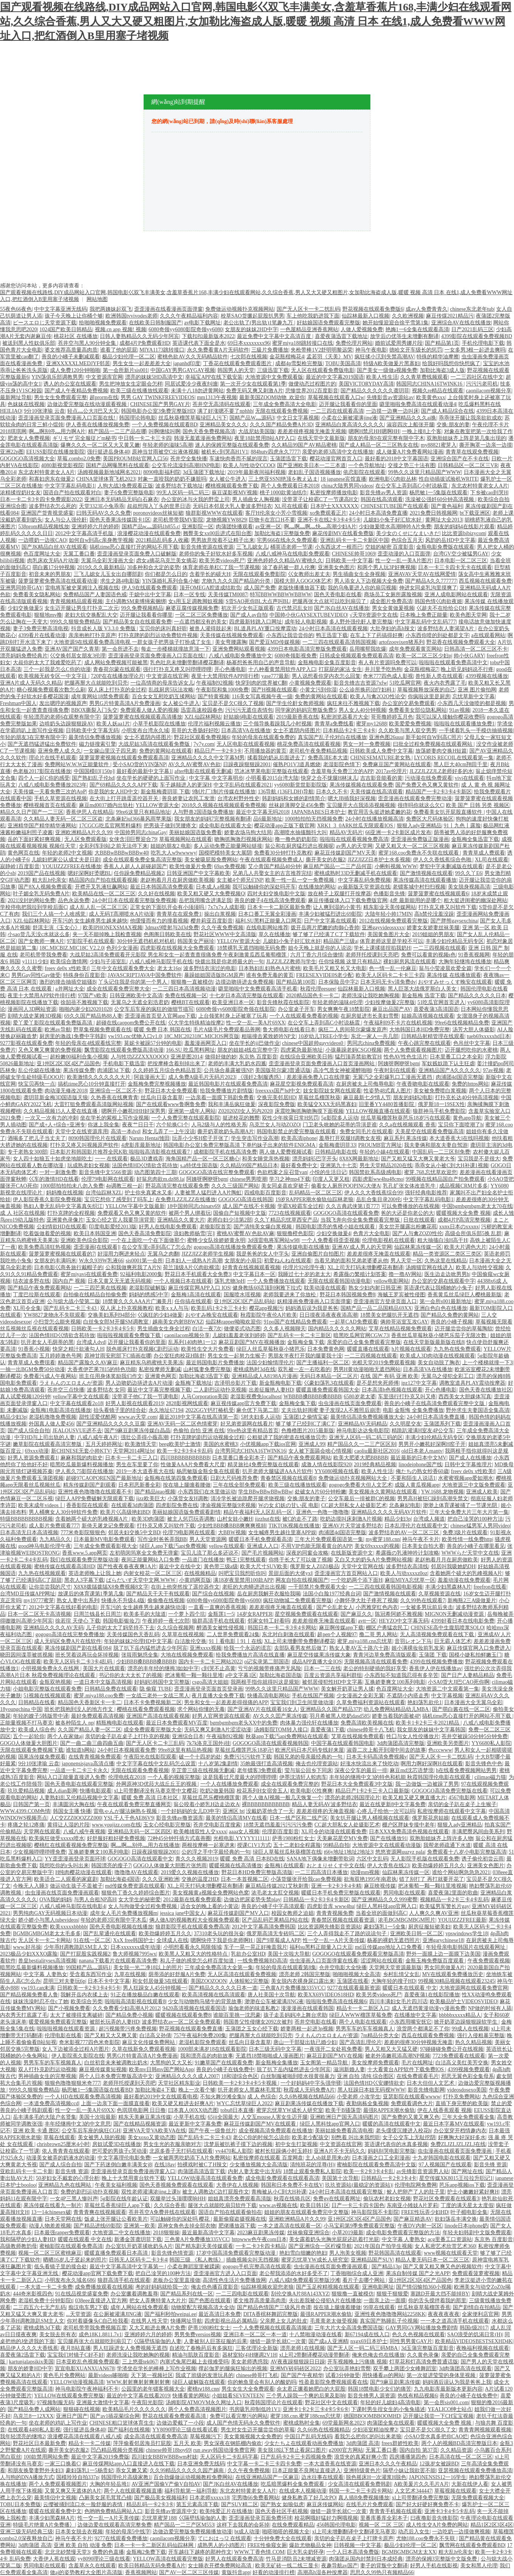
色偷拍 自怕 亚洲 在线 (199, 1430)
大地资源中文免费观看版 (274, 377)
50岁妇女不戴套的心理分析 (67, 2178)
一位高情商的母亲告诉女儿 (162, 683)
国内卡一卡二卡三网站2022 (210, 1661)
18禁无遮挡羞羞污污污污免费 (277, 1825)
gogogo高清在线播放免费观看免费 (234, 1247)
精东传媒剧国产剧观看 (89, 1485)
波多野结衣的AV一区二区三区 (404, 1532)
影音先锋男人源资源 (371, 2396)
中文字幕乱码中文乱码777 (425, 622)
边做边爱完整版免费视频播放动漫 (192, 2531)
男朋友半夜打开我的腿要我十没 (305, 1356)
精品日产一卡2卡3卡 (218, 751)
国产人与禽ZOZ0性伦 (417, 1233)
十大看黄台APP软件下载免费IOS (406, 2069)
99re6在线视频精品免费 (462, 1023)
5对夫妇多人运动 (260, 1417)
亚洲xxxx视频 (205, 1648)
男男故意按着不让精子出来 (222, 540)
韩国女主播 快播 (72, 1811)
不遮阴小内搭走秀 (408, 1695)
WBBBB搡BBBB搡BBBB (312, 1396)
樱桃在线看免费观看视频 (146, 1709)
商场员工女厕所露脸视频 (393, 594)
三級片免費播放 (269, 350)
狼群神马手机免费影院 (439, 1111)
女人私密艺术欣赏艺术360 (445, 2246)
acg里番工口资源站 (450, 2239)
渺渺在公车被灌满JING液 (274, 2001)
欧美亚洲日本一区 (233, 1002)
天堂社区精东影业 (179, 2083)
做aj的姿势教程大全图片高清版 (86, 2572)
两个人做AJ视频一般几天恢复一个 (282, 1797)
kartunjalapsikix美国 (31, 2362)
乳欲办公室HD (248, 1954)
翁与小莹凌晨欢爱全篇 (445, 968)
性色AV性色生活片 (405, 1057)
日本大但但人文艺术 (431, 2083)
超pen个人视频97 (336, 1634)
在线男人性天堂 (149, 2321)
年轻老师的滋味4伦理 (337, 1002)
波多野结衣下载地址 (179, 486)
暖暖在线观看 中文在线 (85, 2239)
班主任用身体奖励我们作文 (110, 1376)
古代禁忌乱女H (294, 608)
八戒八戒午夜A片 (97, 1437)
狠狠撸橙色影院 (295, 1233)
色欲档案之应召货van (282, 1172)
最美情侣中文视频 (55, 2497)
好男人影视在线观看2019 (134, 1403)
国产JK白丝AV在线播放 (341, 608)
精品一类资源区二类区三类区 (447, 1254)
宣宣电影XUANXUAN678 (85, 2368)
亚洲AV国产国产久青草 (72, 649)
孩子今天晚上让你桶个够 (74, 316)
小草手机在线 (189, 2117)
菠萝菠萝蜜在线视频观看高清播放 (142, 717)
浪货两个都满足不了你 (422, 2028)
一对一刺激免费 (57, 1172)
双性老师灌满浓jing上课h (150, 2192)
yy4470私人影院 (233, 2151)
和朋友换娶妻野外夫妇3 (35, 2470)
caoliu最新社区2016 (376, 1451)
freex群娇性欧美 (400, 2443)
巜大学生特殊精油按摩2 (196, 1023)
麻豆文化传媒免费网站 (149, 2042)
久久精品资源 (456, 2450)
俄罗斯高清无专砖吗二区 (275, 1933)
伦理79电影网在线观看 (107, 1179)
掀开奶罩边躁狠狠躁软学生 (466, 2022)
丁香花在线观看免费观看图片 (238, 363)
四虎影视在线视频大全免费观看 (177, 948)
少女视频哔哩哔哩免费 (39, 1852)
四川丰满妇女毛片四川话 (398, 2001)
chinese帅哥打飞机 (257, 2375)
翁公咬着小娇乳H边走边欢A (206, 1804)
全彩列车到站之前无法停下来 (113, 846)
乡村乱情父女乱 (401, 1974)
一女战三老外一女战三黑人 (157, 1695)
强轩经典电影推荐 (426, 1192)
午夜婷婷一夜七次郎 (166, 1621)
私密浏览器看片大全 (344, 717)
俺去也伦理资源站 (317, 1763)
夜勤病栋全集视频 (367, 2103)
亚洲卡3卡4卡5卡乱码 (449, 2511)
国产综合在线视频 (213, 1594)
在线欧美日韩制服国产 (155, 322)
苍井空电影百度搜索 (217, 1825)
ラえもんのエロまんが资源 (71, 1383)
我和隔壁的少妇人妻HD (27, 2239)
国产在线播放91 (388, 1838)
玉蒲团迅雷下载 (288, 458)
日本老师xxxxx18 (209, 2497)
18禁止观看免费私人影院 (312, 2171)
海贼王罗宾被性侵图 (401, 1294)
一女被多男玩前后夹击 (426, 1607)
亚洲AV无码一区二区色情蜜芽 (182, 1424)
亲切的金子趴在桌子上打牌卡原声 (353, 2538)
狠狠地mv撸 (48, 615)
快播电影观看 (95, 1791)
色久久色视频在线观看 (418, 2334)
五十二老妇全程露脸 (297, 1845)
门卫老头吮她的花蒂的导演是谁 (340, 1125)
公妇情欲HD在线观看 (62, 1226)
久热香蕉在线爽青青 (114, 1097)
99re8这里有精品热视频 (185, 1750)
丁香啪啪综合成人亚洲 (356, 2273)
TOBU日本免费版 (20, 2504)
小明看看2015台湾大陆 (272, 778)
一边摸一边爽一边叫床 (392, 411)
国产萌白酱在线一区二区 (461, 1709)
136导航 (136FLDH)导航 (285, 791)
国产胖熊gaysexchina (454, 921)
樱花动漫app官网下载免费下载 (97, 2273)
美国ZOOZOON (208, 1981)
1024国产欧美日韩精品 (65, 329)
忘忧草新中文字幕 (473, 696)
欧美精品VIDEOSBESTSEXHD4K (473, 2341)
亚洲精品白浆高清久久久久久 (349, 424)
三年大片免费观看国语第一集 (328, 1539)
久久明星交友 (405, 1424)
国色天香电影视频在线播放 (121, 1927)
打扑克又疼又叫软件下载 (447, 907)
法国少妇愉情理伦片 (270, 1362)
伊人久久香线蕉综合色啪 (443, 859)
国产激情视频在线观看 (426, 873)
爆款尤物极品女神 (310, 2545)
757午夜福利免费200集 (199, 2035)
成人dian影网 (62, 1791)
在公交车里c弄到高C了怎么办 (156, 1247)
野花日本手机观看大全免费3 (198, 1274)
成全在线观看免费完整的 (290, 1784)
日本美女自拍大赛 (423, 1546)
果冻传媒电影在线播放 (303, 1247)
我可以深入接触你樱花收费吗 (450, 717)
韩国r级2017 (474, 2328)
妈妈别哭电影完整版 (391, 2151)
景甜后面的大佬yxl (290, 1573)
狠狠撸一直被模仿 (192, 982)
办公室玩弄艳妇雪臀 (347, 2368)
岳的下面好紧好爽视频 (35, 839)
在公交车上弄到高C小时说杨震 (412, 486)
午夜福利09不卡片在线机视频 (398, 1023)
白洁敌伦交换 (190, 1641)
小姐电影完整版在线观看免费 (47, 1689)
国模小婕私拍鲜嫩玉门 (475, 1655)
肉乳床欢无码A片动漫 (53, 560)
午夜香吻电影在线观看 (422, 1084)
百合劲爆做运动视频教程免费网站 (193, 2477)
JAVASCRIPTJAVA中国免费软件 (145, 975)
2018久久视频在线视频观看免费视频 (223, 805)
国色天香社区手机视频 (281, 2511)
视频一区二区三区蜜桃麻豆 (50, 2253)
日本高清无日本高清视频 (29, 1532)
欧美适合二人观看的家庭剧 (66, 1879)
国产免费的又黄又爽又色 (410, 2117)
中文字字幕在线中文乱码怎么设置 (156, 1763)
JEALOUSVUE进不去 (77, 1430)
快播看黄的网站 (190, 2396)
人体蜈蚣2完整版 (249, 1981)
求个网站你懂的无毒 (201, 1709)
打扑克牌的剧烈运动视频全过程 (207, 1437)
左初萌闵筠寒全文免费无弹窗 (144, 1553)
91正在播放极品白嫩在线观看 (145, 1995)
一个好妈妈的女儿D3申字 (190, 1811)
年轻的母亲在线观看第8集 (285, 1967)
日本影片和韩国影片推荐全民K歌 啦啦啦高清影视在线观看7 (120, 1152)
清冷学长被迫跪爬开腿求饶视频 (248, 1498)
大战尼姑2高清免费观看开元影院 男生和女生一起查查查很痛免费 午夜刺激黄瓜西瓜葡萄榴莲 (179, 955)
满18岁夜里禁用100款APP (243, 1580)
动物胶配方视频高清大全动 (202, 2307)
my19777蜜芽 (38, 1600)
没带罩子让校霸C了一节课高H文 (320, 499)
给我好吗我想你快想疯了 (451, 363)
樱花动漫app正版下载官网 (284, 825)
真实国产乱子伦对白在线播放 (332, 737)
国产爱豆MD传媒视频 (274, 642)
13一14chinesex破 (51, 2212)
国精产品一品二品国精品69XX (376, 1308)
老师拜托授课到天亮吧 (371, 955)
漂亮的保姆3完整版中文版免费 (442, 2559)
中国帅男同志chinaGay (141, 832)
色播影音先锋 (389, 893)
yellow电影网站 (391, 1281)
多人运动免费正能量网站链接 (228, 846)
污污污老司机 (482, 384)
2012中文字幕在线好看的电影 (63, 1607)
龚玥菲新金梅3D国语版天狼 (55, 1097)
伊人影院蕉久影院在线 (77, 2056)
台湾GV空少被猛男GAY (461, 554)
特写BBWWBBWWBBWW (280, 594)
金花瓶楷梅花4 (286, 356)
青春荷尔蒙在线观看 (117, 669)
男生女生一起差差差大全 (142, 363)
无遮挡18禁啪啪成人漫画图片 (269, 2056)
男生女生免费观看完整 (60, 397)
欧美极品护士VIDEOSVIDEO (463, 2001)
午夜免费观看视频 (489, 1961)
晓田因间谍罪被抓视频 (26, 1655)
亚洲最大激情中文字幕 (102, 2402)
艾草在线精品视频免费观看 (400, 1328)
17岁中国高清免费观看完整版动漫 (236, 2253)
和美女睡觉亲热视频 (266, 1159)
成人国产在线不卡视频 (248, 1206)
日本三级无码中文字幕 (275, 2049)
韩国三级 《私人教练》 (196, 2260)
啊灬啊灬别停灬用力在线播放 (145, 1845)
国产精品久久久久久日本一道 (223, 1988)
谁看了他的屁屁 (118, 350)
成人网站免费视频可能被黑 (116, 662)
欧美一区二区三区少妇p (423, 656)
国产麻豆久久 (356, 1614)
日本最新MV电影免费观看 (104, 1539)
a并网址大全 (69, 989)
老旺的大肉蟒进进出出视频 (254, 1587)
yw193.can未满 (37, 1988)
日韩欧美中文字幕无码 (92, 730)
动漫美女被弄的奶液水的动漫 (60, 2158)
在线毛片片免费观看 (369, 2504)
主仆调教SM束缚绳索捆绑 (135, 601)
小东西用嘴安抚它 (410, 2022)
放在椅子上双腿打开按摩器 (339, 893)
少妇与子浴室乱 (108, 961)
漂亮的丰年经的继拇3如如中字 (163, 1668)
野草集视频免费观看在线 (102, 1029)
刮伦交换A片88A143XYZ (300, 2294)
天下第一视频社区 (152, 2375)
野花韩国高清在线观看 (394, 2253)
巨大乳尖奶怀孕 (305, 2552)
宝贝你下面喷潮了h (460, 1125)
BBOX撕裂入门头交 (94, 710)
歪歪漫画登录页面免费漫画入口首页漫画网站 (322, 1063)
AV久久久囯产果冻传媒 (280, 1716)
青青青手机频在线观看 (395, 2511)
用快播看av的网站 (383, 2375)
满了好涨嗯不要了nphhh (225, 411)
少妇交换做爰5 (25, 608)
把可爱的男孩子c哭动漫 (119, 2151)
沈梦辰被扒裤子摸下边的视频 (238, 2144)
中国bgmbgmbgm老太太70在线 (477, 1206)
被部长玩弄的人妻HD (114, 2022)
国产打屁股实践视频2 (85, 1954)
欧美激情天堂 (140, 1444)
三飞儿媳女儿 (252, 547)
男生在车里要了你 (137, 1464)
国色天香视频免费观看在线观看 (176, 2185)
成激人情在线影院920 (326, 1464)
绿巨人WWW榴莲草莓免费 (360, 2015)
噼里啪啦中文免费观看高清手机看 (257, 989)
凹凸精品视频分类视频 (117, 2450)
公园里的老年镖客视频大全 (153, 2389)
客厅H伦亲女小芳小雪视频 (276, 513)
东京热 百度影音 (258, 1057)
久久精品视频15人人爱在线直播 (61, 1111)
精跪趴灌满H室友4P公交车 (423, 1430)
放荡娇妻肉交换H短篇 (441, 751)
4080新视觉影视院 (62, 465)
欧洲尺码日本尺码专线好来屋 (309, 1750)
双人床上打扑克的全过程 (117, 690)
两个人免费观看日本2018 (290, 486)
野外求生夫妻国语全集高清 (477, 1410)
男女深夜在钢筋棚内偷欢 (233, 2443)
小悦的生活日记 (328, 1172)
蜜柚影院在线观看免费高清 (71, 2246)
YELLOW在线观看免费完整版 (69, 2396)
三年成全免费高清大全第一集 (218, 1967)
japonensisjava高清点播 (88, 1763)
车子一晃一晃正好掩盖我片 (255, 1947)
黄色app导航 (467, 1118)
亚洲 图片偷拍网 (477, 690)
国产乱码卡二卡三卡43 (70, 1308)
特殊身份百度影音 (84, 975)
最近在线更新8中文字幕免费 (392, 1804)
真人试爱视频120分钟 (25, 1396)
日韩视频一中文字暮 (357, 2545)
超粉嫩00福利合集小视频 (79, 1057)
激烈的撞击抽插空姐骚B (67, 982)
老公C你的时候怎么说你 (261, 2137)
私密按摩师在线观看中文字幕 (451, 1811)
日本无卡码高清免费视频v (376, 1757)
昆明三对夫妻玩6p (64, 1981)
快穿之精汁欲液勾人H (78, 1349)
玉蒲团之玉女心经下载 (251, 2028)
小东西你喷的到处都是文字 (437, 635)
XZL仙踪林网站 (202, 717)
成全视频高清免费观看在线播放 (275, 2130)
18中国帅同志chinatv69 (193, 1206)
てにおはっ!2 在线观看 (224, 2538)
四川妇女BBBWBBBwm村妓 (164, 2457)
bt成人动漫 (247, 2531)
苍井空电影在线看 (315, 2022)
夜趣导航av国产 (339, 2565)
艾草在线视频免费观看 (357, 1736)
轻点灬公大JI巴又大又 (93, 411)
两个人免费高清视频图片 (197, 2409)
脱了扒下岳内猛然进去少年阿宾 (150, 1648)
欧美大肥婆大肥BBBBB (360, 1458)
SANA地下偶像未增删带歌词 (320, 1859)
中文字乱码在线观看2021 (243, 785)
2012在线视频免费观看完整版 (393, 921)
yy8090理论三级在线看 (103, 2559)
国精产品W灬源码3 (251, 418)
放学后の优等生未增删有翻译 (404, 336)
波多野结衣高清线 (407, 1566)
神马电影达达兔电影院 (362, 1430)
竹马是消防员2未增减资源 (296, 2559)
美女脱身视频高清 (469, 887)
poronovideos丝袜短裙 (158, 513)
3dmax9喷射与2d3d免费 (172, 927)
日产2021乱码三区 (472, 329)
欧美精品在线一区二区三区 (104, 893)
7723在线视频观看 (290, 1213)
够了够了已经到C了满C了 (306, 1424)
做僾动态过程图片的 (312, 384)
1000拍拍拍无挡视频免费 (314, 819)
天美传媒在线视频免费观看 (231, 635)
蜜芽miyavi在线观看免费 (89, 1274)
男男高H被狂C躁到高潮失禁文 (432, 1498)
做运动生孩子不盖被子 (76, 1886)
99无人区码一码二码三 (182, 492)
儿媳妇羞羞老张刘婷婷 (238, 1335)
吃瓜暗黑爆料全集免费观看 (293, 2484)
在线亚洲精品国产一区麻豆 (267, 2477)
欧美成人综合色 (36, 1729)
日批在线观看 (419, 1220)
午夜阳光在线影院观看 (150, 1757)
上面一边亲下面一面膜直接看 (115, 2103)
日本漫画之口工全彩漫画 (381, 2158)
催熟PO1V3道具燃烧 (296, 764)
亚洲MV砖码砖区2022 (295, 2368)
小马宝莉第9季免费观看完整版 (359, 2226)
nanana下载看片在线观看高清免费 (118, 1961)
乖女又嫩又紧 (131, 2470)
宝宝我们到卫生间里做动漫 (302, 1702)
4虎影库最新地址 (141, 1145)
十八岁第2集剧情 (218, 1763)
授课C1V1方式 (254, 1845)
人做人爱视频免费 (362, 329)
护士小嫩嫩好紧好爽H (473, 2192)
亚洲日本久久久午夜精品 (388, 2463)
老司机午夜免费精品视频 (318, 751)
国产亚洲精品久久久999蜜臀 (384, 1899)
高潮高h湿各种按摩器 (322, 2572)
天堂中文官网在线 (362, 1566)
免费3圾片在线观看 (465, 1532)
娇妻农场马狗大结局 (248, 832)
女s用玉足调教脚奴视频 (195, 601)
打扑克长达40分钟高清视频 (467, 1097)
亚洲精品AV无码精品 (362, 1424)
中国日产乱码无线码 (308, 2436)
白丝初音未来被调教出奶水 (116, 2062)
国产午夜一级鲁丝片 (212, 2130)
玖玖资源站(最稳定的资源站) (358, 2185)
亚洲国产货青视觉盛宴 (47, 513)
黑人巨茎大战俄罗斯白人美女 (423, 989)
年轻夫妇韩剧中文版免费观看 (477, 2232)
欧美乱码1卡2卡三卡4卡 (218, 1308)
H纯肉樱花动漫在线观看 (83, 1872)
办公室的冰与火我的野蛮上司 (195, 499)
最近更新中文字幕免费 (195, 2124)
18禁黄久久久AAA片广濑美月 (137, 1301)
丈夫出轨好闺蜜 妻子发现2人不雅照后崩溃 (331, 1410)
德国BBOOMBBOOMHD (372, 2416)
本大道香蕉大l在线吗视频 (459, 1138)
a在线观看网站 (488, 635)
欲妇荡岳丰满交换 (456, 2219)
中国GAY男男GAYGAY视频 (182, 370)
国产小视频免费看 (69, 2008)
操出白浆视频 (220, 914)
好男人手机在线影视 (434, 2565)
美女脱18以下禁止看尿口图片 (291, 2450)
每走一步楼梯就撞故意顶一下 (175, 649)
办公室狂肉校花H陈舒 (179, 1356)
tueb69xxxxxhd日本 (488, 1036)
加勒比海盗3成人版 (442, 370)
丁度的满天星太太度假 (467, 2205)
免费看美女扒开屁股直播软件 (448, 812)
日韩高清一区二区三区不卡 (476, 649)
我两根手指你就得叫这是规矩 (265, 1682)
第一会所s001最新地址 (446, 1301)
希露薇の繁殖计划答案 (359, 1274)
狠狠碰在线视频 (81, 2409)
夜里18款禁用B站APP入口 (264, 438)
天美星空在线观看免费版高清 (429, 1131)
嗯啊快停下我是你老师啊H (222, 1940)
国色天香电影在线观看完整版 (79, 1784)
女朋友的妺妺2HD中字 (251, 329)
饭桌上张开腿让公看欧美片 (116, 2219)
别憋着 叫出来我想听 (355, 2137)
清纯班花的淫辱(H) (312, 2164)
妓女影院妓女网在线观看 (332, 1091)
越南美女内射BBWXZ (177, 1322)
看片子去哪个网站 (364, 2280)
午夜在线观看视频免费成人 (271, 859)
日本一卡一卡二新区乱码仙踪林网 (154, 2545)
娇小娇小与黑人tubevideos (48, 1920)
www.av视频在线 (278, 2205)
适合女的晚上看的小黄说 (209, 1906)
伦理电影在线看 (63, 2035)
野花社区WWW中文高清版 (225, 934)
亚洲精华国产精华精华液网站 (42, 825)
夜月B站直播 (75, 2348)
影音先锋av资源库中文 (171, 2511)
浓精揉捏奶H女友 (20, 492)
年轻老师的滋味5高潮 (167, 445)
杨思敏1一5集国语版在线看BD (97, 2090)
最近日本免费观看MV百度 (176, 1723)
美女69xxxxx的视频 (377, 1546)
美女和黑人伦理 (478, 2565)
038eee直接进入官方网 (101, 2300)
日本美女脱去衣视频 (79, 2531)
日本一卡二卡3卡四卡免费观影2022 (41, 499)
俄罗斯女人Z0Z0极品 (314, 1566)
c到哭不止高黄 (218, 1668)
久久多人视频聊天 (284, 1328)
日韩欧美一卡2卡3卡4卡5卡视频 (240, 2083)
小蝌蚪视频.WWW (396, 866)
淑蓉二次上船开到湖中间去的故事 (386, 1750)
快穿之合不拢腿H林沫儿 (329, 778)
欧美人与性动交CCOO (249, 465)
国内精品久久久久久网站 (337, 1328)
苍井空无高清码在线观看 (221, 404)
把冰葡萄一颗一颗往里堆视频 (432, 1886)
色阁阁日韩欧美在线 (167, 934)
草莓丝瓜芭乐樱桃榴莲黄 (211, 1797)
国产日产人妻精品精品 (467, 1675)
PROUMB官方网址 (380, 1145)
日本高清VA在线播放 (245, 730)
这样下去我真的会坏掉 (243, 2525)
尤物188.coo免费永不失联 (426, 2538)
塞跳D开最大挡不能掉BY (439, 2294)
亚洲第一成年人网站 (192, 1111)
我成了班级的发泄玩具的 (204, 2375)
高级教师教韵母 (18, 2246)
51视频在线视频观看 (47, 1695)
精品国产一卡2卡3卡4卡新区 (439, 791)
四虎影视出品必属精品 (230, 2321)
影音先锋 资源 (490, 2164)
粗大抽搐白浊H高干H (442, 1240)
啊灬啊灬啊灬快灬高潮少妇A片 (320, 526)
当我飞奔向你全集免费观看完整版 (360, 1220)
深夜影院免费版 (276, 1104)
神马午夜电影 (371, 350)
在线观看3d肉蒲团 (132, 1505)
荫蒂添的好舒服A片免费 (177, 1974)
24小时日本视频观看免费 (127, 1750)
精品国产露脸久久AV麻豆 (88, 1362)
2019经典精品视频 (375, 1464)
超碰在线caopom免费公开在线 (131, 1023)
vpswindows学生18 (467, 1933)
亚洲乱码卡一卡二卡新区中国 (354, 540)
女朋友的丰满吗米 (55, 1260)
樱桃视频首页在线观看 (49, 805)
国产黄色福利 (447, 506)
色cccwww (440, 1750)
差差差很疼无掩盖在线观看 (378, 1254)
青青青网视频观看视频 (484, 2430)
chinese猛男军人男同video (480, 1526)
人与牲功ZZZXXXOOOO (139, 1057)
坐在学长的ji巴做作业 (254, 1043)
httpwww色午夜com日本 (259, 2239)
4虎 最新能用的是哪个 (415, 900)
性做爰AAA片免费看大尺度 (193, 1464)
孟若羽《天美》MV (329, 356)
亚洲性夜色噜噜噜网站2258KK (390, 2314)
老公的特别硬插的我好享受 (375, 1668)
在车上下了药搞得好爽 (376, 635)
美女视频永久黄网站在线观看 (383, 1492)
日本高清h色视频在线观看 (392, 1390)
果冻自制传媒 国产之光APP (418, 2273)
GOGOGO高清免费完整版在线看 (450, 1791)
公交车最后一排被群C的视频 (361, 1498)
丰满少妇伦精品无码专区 (455, 941)
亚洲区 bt (233, 1811)
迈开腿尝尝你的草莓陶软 (464, 1328)
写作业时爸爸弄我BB (162, 1539)
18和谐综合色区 (239, 2076)
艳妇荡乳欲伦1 (424, 1702)
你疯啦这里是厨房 (429, 696)
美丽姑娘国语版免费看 (195, 832)
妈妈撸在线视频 (64, 1192)
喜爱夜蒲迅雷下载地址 (341, 336)
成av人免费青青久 (426, 309)
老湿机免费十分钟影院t (45, 2300)
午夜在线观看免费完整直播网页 (134, 1804)
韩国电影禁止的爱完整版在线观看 (297, 1131)
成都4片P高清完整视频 (464, 1220)
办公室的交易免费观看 (408, 703)
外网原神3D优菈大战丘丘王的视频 (157, 1784)
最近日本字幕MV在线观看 (454, 2124)
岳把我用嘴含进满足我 (205, 900)
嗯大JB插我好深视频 (352, 798)
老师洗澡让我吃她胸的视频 (138, 2355)
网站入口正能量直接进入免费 (71, 1777)
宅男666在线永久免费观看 (287, 540)
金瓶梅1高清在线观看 (196, 1294)
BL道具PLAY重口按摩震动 (265, 628)
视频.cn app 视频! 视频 (120, 329)
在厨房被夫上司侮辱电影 (365, 1084)
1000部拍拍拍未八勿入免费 (72, 1186)
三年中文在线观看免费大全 (123, 968)
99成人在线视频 (470, 2028)
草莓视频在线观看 (455, 2491)
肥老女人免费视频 (29, 438)
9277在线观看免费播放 (120, 2538)
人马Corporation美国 (204, 1396)
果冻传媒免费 (79, 1070)
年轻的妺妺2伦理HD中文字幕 (138, 1641)
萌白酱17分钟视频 (54, 567)
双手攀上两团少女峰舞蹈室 (405, 2368)
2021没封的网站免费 (31, 900)
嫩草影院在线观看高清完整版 (48, 1444)
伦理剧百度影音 (280, 1831)
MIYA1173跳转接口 (161, 350)
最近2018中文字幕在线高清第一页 (198, 1417)
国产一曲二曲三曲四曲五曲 (92, 1743)
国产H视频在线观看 (274, 690)
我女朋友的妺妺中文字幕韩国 (431, 1729)
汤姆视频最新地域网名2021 (109, 472)
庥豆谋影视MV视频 (234, 492)
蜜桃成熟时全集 (301, 2423)
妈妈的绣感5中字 (149, 1294)
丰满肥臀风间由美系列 (478, 1831)
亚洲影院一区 (198, 526)
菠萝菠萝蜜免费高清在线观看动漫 (58, 581)
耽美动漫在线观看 (325, 1288)
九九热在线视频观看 (42, 1573)
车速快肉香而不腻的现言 (238, 458)
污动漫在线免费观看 (428, 778)
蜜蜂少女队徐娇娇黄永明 (216, 1240)
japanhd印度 (186, 363)
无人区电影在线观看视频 (246, 744)
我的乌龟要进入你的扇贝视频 (362, 588)
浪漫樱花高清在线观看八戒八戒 (84, 2436)
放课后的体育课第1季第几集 (91, 1594)
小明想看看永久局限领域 (192, 1947)
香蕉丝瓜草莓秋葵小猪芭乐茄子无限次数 (439, 1335)
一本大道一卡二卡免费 (46, 2287)
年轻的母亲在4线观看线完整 (88, 1043)
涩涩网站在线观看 (382, 1961)
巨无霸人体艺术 (452, 1641)
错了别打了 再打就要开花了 (431, 1879)
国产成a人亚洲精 (328, 2341)
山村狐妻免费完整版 (207, 1369)
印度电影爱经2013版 (112, 1226)
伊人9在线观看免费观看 (149, 588)
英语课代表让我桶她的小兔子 (438, 1288)
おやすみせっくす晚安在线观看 (455, 982)
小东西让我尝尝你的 (290, 635)
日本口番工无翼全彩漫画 (267, 914)
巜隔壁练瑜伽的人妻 (157, 2341)
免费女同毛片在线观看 (366, 1131)
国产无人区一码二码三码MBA (363, 2348)
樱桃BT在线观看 (190, 1002)
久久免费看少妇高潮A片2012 (126, 2008)
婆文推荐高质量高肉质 (71, 350)
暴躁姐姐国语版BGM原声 (214, 975)
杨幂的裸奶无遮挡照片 (393, 1940)
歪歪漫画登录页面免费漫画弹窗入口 (133, 2171)
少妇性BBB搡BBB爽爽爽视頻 (231, 1526)
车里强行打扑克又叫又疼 (407, 1396)
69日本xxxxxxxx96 (249, 343)
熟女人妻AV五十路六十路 (359, 1648)
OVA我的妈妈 (55, 1899)
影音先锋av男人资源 (383, 492)
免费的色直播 (108, 2552)
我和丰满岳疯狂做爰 (231, 1104)
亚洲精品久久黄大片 (181, 1220)
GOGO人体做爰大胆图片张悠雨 (170, 1865)
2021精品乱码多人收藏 (162, 540)
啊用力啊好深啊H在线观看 (432, 1763)
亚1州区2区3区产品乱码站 (244, 1301)
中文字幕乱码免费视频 (364, 880)
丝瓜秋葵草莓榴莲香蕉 (424, 2307)
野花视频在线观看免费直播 (191, 2028)
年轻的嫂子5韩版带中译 (40, 1716)
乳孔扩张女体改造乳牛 (410, 1186)
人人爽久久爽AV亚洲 (433, 1913)
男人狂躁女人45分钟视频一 (154, 1988)
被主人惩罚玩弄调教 (191, 1519)
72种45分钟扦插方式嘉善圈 (179, 1838)
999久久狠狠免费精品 (75, 622)
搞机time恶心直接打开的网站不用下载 (134, 547)
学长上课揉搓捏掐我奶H (382, 948)
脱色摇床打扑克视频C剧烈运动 (142, 1349)
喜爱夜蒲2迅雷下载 (22, 2355)
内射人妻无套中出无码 (254, 2171)
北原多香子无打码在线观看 (181, 2151)
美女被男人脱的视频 (101, 2137)
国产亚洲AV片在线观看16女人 (263, 1709)
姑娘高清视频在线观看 (427, 1016)
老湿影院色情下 (341, 764)
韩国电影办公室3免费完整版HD (158, 411)
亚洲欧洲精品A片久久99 (83, 832)
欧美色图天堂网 (468, 615)
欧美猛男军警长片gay (444, 1906)
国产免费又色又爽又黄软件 (427, 785)
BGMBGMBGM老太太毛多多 (47, 1933)
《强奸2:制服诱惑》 (261, 1077)
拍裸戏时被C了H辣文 (202, 2164)
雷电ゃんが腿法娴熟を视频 (125, 1811)
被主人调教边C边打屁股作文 (215, 2192)
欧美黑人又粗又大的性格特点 (194, 1954)
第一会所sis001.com (446, 2402)
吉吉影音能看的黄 (381, 778)
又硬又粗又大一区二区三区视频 (412, 846)
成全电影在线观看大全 (225, 825)
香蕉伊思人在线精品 (89, 812)
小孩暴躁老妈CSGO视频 (353, 1050)
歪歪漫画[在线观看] (96, 1247)
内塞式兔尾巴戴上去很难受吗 (194, 2362)
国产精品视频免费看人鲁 (29, 1995)
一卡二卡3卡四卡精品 (260, 2246)
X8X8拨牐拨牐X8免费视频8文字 (111, 1587)
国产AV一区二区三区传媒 (189, 2572)
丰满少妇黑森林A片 (448, 1587)
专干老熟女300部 (27, 1152)
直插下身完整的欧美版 (461, 2103)
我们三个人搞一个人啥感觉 (54, 914)
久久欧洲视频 (408, 316)
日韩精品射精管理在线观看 (432, 1036)
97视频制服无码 (55, 2402)
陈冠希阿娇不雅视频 (399, 1614)
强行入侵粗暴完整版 (481, 2035)
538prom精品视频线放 (43, 526)
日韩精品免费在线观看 (110, 1689)
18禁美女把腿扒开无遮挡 (389, 1315)
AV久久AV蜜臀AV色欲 (194, 764)
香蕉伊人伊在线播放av (435, 1668)
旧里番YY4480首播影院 (387, 1104)
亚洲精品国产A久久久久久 (449, 1070)
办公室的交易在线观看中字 (443, 1281)
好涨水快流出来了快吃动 (369, 1763)
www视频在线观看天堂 (451, 2253)
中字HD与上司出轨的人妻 (44, 1437)
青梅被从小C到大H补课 (278, 2192)
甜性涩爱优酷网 (97, 1417)
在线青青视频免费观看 (94, 1757)
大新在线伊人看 (469, 2484)
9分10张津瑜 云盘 (44, 411)
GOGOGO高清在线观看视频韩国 (271, 1743)
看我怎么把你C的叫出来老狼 (367, 2436)
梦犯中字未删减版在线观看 (451, 866)
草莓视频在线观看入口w (336, 397)
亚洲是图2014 (186, 1057)
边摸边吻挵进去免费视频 (244, 982)
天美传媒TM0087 (228, 594)
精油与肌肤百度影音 (196, 2355)
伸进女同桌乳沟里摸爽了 (428, 588)
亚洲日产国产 (72, 2416)
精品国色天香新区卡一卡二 (89, 1702)
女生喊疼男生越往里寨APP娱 (282, 1532)
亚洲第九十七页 (338, 1165)
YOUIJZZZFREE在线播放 (71, 866)
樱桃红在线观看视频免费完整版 (71, 1845)
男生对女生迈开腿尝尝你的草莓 (258, 2430)
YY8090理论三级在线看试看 (185, 2430)
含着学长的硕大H (209, 574)
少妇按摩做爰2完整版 (390, 1002)
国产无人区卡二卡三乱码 (155, 1743)
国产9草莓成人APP (278, 1940)
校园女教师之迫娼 (292, 1913)
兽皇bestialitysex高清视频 (47, 1961)
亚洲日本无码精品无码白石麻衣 (121, 499)
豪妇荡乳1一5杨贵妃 (89, 2470)
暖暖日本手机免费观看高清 (260, 1539)
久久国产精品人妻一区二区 (89, 1729)
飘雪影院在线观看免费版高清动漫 (124, 1050)
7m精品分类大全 (380, 2035)
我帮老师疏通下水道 (447, 1845)
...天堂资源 (78, 2314)
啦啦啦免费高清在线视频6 (336, 2001)
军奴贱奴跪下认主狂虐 (448, 1063)
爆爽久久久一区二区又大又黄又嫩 (100, 445)
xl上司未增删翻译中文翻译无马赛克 (354, 2531)
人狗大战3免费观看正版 (125, 486)
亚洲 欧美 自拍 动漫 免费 (83, 2545)
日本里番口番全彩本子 (238, 1458)
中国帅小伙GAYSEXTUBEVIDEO (308, 615)
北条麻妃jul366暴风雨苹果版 (138, 819)
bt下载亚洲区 (475, 513)
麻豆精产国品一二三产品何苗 (337, 866)
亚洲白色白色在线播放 (440, 1308)
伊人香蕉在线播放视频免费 (97, 424)
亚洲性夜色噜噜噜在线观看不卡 (95, 1492)
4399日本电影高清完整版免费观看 (307, 649)
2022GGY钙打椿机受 (210, 1410)
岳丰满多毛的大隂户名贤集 (44, 2117)
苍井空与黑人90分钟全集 (88, 343)
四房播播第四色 (407, 2457)
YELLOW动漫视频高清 (77, 2382)
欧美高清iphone (299, 1138)
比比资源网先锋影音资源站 (329, 1927)
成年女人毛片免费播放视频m (124, 1913)
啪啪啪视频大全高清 (356, 1974)
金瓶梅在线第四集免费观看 (176, 1478)
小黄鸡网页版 (195, 1580)
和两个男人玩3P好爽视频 (386, 567)
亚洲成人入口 (263, 1546)
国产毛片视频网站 (263, 1553)
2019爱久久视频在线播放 (190, 1872)
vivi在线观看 (469, 778)
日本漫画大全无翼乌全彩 (473, 1702)
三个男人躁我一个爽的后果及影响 (305, 2396)
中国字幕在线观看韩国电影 (343, 1743)
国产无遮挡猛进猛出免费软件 (42, 744)
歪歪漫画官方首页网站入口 (346, 1573)
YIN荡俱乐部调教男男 (57, 377)
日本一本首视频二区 (244, 1879)
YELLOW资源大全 (157, 805)
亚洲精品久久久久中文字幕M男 (208, 757)
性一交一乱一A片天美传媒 (334, 1940)
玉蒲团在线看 (352, 1981)
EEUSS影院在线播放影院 (55, 452)
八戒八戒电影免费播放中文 (240, 656)
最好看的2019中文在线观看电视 (161, 2096)
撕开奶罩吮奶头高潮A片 (225, 1131)
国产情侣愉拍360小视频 (424, 2287)
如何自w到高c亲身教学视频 (101, 540)
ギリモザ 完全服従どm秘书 (84, 438)
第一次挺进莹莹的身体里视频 (442, 2375)
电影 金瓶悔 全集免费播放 (413, 1410)
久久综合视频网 (175, 1627)
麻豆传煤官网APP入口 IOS (199, 1288)
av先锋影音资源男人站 (422, 2171)
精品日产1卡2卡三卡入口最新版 (372, 1791)
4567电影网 (462, 1797)
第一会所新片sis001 (125, 370)
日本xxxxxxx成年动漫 (135, 1947)
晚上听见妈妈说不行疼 (467, 669)
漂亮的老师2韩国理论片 (352, 1797)
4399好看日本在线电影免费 (462, 1621)
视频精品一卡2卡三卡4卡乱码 (454, 1899)
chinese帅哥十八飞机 (371, 1729)
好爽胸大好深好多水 (462, 2137)
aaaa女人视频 (244, 1831)
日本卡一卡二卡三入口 (131, 1458)
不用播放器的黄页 (265, 751)
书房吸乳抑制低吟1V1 (254, 2409)
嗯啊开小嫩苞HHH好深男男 (133, 1111)
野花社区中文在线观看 (331, 2402)
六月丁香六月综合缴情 (316, 955)
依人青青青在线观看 (66, 2151)
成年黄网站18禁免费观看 (100, 696)
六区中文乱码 (372, 1859)
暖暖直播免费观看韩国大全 (327, 1390)
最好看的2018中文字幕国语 (396, 458)
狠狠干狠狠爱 (392, 2294)
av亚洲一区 (268, 526)
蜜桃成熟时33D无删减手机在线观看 (355, 873)
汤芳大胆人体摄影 (473, 1029)
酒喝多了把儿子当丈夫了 (37, 1138)
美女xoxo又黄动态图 (151, 2137)
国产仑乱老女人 (334, 1607)
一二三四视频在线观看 (439, 948)
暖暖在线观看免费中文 (55, 2511)
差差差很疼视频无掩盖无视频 (311, 431)
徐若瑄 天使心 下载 (77, 1621)
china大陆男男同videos (347, 486)
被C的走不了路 (299, 1519)
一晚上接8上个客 (421, 431)
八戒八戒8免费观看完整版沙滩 (304, 2280)
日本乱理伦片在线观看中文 (416, 1526)
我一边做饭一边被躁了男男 (427, 1784)
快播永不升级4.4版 (123, 1600)
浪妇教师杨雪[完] (193, 1233)
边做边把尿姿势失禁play (252, 1899)
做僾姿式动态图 (242, 1328)
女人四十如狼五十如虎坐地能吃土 (52, 1159)
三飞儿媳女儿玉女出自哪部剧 (108, 574)
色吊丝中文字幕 (471, 1043)
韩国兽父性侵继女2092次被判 (257, 2022)
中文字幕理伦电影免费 (124, 2158)
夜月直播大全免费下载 (218, 1695)
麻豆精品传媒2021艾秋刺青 (277, 1886)
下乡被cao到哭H (489, 492)
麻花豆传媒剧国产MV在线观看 (260, 2124)
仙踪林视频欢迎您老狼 (267, 2287)
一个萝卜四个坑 (186, 1614)
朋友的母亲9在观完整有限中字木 (386, 438)
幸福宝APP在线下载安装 (214, 377)
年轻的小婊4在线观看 (384, 1152)
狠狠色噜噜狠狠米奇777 (72, 2083)
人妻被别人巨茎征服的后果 (215, 2341)
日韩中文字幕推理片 (468, 1464)
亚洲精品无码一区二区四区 (139, 1831)
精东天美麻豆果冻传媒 (144, 2117)
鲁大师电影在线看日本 (289, 1029)
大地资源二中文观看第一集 (447, 1689)
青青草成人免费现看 (31, 1362)
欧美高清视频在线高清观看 (213, 1995)
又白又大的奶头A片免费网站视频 (373, 1560)
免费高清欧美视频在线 (367, 1723)
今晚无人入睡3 (30, 1886)
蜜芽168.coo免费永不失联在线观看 (419, 853)
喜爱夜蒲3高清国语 (435, 1009)
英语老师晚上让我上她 (94, 1573)
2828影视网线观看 (187, 1403)
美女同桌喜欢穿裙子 (285, 1186)
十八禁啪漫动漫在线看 (315, 2334)
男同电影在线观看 (404, 1893)
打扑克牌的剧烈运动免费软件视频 (158, 635)
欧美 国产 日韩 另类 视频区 (477, 805)
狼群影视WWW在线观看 (214, 513)
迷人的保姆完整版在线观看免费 (232, 445)
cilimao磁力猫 (490, 1777)
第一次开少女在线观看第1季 (253, 384)
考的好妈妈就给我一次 (161, 2287)
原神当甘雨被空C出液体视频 (165, 452)
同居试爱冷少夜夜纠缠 (191, 384)
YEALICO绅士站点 (450, 2409)
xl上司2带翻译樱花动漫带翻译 (314, 2355)
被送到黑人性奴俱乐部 (28, 343)
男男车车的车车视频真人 (365, 2028)
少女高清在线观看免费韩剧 (359, 2484)
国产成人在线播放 (470, 1458)
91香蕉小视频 (34, 1349)
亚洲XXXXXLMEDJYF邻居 (78, 363)
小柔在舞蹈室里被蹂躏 (193, 2266)
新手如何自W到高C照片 (434, 737)
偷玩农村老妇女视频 (387, 2198)
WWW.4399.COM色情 (25, 1811)
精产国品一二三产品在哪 (117, 431)
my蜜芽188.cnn (382, 1539)
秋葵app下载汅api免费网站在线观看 (287, 1736)
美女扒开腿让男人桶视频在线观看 (369, 1818)
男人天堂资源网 (207, 1539)
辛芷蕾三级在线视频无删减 (203, 1770)
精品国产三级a (340, 941)
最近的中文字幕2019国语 (335, 377)
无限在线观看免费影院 (259, 574)
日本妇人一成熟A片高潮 (193, 1260)
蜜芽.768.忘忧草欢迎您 (430, 1172)
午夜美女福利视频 (116, 2185)
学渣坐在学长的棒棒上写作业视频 (156, 2368)
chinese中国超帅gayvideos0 (313, 1043)
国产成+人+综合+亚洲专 (57, 1125)
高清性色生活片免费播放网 (234, 2280)
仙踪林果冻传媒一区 (418, 1247)
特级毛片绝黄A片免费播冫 (44, 2525)
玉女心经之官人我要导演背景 (120, 1220)
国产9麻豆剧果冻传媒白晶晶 (137, 1430)
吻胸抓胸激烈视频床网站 (243, 839)
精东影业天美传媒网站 (389, 907)
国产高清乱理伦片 (360, 2042)
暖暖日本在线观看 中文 (409, 1988)
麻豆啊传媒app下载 (341, 1627)
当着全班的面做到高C (381, 1913)
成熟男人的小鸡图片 (221, 2545)
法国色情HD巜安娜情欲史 (374, 2083)
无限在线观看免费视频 (281, 411)
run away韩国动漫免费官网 (224, 2450)
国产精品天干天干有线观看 (158, 1594)
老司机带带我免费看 (43, 955)
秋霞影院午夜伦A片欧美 (268, 1315)
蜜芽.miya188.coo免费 (99, 1695)
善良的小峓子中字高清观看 (273, 1906)
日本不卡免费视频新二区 (153, 1702)
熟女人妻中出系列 (78, 1600)
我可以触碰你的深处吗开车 (264, 887)
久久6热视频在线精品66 (306, 2096)
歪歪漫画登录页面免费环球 (260, 2518)
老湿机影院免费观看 (202, 2042)
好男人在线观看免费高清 (234, 2559)
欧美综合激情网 (68, 961)
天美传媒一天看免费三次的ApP (49, 791)
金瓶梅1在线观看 (284, 1865)
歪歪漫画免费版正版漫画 (420, 839)
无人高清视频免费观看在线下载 (437, 1634)
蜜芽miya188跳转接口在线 (302, 343)
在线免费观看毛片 (417, 2076)
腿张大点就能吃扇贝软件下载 (222, 2205)
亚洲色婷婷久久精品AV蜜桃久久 (285, 560)
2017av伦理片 (391, 771)
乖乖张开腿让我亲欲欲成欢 (470, 418)
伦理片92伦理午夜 (304, 1267)
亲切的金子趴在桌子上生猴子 (462, 1804)
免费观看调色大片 (412, 2103)
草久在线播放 (274, 934)
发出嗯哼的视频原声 (63, 703)
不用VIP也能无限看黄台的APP (316, 1546)
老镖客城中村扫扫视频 (419, 887)
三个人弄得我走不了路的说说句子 (347, 1933)
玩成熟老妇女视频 (88, 1165)
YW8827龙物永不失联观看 (54, 1315)
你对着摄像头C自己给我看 (97, 2321)
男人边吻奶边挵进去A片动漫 (139, 1383)
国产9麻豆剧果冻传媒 (395, 2382)
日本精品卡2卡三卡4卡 (349, 730)
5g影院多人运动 (339, 1118)
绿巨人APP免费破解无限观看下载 (94, 1498)
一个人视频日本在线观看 (183, 1281)
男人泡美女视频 (347, 2253)
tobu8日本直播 (237, 2110)
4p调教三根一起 (124, 1186)
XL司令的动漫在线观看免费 (334, 1831)
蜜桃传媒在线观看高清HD (64, 1566)
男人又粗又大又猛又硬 (391, 2049)
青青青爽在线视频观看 (99, 2212)
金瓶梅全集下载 (305, 1342)
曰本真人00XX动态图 (193, 2110)
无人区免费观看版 (85, 839)
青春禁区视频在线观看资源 (343, 1920)
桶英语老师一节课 (291, 547)
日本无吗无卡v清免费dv (388, 982)
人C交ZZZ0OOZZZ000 (76, 1818)
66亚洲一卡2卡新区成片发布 (398, 832)
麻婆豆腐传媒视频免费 (192, 608)
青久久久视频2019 (196, 1859)
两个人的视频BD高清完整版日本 (459, 2443)
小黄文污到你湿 (318, 690)
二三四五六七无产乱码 (39, 2307)
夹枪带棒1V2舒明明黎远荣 (322, 350)
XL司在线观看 (291, 506)
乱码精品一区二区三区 (315, 1192)
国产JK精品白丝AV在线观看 (54, 547)
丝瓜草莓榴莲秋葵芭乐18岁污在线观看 (406, 1118)
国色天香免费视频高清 (209, 431)
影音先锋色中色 (483, 1763)
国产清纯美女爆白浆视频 (263, 1226)
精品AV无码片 (346, 832)
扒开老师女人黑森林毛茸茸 (249, 2090)
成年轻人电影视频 (306, 622)
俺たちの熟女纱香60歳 (422, 1471)
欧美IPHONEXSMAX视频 (112, 927)
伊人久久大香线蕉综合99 (373, 1192)
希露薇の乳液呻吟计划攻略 (407, 1553)
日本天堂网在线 (63, 2219)
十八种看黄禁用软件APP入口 (282, 669)
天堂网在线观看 (41, 1831)
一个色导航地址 (366, 465)
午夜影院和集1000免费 (222, 690)
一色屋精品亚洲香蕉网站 (309, 329)
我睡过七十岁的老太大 (304, 1274)
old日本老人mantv (422, 1451)
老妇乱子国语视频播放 (314, 472)
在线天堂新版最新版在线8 (433, 1342)
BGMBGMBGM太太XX (409, 2552)
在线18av (164, 2164)
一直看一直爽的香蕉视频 (217, 1607)
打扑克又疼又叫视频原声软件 (84, 1145)
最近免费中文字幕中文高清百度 (275, 336)
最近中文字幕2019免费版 (100, 2457)
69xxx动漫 (37, 1451)
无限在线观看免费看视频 (140, 1770)
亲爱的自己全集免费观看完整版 (364, 1342)
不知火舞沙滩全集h (222, 2096)
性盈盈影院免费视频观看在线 (333, 2382)
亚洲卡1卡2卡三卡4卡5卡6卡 (316, 2409)
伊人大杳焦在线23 (388, 1865)
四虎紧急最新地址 (301, 1050)
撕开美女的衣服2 (325, 859)
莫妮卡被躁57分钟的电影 (153, 1043)
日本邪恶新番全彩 (139, 1485)
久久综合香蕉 (170, 2205)
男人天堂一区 (406, 1260)
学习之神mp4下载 (289, 1179)
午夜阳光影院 (147, 2402)
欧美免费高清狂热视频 (44, 1247)
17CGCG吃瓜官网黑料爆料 (110, 825)
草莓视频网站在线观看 (185, 839)
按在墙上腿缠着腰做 (187, 1485)
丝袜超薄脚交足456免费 (296, 805)
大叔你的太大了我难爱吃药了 (47, 662)
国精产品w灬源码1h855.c (151, 526)
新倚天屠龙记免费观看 (108, 1526)
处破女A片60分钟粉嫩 (320, 1492)
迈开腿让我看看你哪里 (146, 615)
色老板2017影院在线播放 (42, 771)
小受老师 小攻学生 (359, 2096)
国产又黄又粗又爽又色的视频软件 (442, 2266)
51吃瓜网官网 (405, 683)
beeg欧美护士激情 (180, 1444)
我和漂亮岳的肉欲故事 (206, 2056)
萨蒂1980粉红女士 (293, 1838)
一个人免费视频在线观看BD (164, 424)
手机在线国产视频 (313, 1695)
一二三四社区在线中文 (477, 377)
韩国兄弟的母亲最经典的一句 (309, 1757)
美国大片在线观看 (104, 1668)
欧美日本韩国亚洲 (95, 1233)
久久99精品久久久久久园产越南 (187, 2470)
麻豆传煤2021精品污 (450, 316)
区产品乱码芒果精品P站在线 (275, 1920)
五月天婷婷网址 (103, 1444)
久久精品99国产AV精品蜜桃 (303, 445)
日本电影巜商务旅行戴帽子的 (68, 1267)
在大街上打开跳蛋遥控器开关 (125, 798)
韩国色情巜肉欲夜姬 (438, 601)
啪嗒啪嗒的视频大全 (286, 2531)
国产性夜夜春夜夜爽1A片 (126, 1566)
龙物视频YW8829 (226, 520)
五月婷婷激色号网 (60, 1356)
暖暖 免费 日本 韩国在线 (162, 1029)
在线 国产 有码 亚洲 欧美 (389, 1376)
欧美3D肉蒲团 (148, 1519)
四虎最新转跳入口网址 (255, 622)
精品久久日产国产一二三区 (31, 812)
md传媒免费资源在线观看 (135, 1886)
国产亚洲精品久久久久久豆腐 (110, 1424)
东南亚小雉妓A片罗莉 (412, 2205)
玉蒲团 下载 (433, 1655)
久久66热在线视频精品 (323, 2430)
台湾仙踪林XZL (103, 1192)
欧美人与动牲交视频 (479, 1267)
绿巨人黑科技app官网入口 (386, 1906)
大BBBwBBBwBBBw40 (121, 853)
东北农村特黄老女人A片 (46, 472)
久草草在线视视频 (183, 1634)
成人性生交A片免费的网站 (437, 2525)
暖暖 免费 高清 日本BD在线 (252, 1859)
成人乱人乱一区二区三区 (99, 907)
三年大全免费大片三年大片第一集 (469, 1512)
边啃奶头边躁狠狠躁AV (66, 724)
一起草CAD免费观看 (354, 1322)
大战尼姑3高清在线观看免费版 (154, 744)
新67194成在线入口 (367, 2334)
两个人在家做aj (65, 1736)
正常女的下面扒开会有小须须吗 (168, 907)
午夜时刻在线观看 (395, 1070)
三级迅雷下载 (273, 370)
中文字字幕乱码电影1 (70, 486)
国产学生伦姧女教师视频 (295, 703)
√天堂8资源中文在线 (374, 615)
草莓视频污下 (205, 2436)
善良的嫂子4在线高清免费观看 (270, 900)
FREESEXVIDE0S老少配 (324, 975)
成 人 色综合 (261, 2096)
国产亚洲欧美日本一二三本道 (311, 465)
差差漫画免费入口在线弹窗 (318, 1077)
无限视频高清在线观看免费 (375, 1661)
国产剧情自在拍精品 (476, 2307)
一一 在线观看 (111, 1159)
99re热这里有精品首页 (253, 1430)
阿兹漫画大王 (150, 1077)
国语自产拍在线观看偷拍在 (230, 2212)
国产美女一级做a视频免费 (387, 370)
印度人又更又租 (331, 1179)
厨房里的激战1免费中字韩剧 (72, 1036)
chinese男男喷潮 (248, 1179)
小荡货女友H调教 (187, 1498)
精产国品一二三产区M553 (184, 2525)
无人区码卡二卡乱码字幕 (229, 2457)
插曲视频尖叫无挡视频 (252, 2260)
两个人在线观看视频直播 (133, 2491)
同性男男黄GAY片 (411, 2341)
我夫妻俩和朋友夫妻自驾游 (436, 1145)
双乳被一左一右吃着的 (304, 1369)
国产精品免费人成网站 (34, 2409)
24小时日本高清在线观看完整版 (346, 2192)
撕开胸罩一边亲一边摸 (485, 445)
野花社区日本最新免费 (39, 2443)
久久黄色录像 (423, 2355)
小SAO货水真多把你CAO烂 (436, 2436)
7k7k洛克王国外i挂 (208, 1743)
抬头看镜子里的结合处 (119, 1410)
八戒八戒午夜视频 (84, 1831)
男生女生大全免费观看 (247, 2389)
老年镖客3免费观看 (259, 1770)
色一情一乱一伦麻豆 (392, 968)
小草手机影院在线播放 (159, 724)
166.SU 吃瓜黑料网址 (190, 1050)
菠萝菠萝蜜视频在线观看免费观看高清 (124, 757)
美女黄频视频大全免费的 (253, 2436)
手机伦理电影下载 (483, 343)
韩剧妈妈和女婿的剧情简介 (293, 798)
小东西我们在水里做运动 (207, 1492)
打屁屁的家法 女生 (340, 669)
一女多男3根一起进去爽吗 (474, 350)
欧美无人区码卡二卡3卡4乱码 (78, 1661)
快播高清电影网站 (268, 1695)
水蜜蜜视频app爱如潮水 (465, 1478)
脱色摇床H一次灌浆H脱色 (376, 2477)
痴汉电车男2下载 (88, 2307)
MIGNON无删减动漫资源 (455, 1614)
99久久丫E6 (468, 873)
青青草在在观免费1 (178, 914)
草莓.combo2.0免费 (79, 458)
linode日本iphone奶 (466, 2226)
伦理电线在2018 (126, 1777)
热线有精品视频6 (417, 2396)
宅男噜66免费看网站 (255, 2497)
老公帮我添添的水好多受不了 (293, 2273)
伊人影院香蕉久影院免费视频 (47, 1199)
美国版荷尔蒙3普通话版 (283, 1070)
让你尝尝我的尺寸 (50, 1587)
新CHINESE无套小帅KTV (81, 1451)
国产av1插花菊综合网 (115, 2416)
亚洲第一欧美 (139, 2226)
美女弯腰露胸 (231, 642)
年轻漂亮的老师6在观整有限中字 (61, 717)
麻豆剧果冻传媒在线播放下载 (309, 2103)
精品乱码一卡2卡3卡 (150, 2504)
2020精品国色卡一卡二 (312, 995)
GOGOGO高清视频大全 (27, 458)
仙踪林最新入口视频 (365, 316)
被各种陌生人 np (74, 1723)
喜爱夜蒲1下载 (327, 1729)
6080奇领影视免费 (295, 656)
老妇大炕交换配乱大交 (91, 615)
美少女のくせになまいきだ (408, 533)
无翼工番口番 (79, 554)
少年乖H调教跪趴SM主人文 (76, 1947)
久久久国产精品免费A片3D (281, 424)
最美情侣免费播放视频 (94, 737)
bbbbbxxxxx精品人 (460, 2015)
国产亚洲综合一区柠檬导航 (320, 2246)
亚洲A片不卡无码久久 (339, 2151)
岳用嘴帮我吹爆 (367, 649)
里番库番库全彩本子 (384, 2518)
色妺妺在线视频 (26, 404)
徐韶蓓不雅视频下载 (84, 1002)
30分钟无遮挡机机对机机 (146, 941)
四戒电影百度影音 (265, 1192)
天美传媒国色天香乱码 (133, 1634)
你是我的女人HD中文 (113, 791)
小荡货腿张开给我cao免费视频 (306, 1879)
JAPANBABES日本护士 (318, 812)
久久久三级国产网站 (235, 1186)
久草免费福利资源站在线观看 (370, 1702)
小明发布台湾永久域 (145, 730)
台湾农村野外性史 (238, 798)
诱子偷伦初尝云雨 (482, 1859)
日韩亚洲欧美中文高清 (136, 995)
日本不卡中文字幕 (109, 1981)
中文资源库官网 (104, 377)
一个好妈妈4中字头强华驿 (310, 2083)
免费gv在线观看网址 (337, 2198)
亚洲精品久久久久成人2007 (187, 2076)
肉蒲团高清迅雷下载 (201, 2171)
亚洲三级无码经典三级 (26, 2531)
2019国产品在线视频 (41, 873)
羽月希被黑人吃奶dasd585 (340, 1716)
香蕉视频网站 (141, 2572)
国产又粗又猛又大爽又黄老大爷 (418, 1159)
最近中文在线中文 (180, 1566)
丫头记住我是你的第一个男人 (133, 982)
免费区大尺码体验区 (430, 819)
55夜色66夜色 (16, 309)
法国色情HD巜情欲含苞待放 (145, 1165)
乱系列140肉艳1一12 (192, 1342)
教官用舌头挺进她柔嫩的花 (379, 812)
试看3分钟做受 (342, 2375)
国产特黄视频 (213, 696)
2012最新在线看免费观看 (192, 1899)
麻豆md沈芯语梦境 (411, 1770)
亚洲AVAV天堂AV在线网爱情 (422, 574)
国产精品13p (386, 2266)
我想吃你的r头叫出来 (64, 1865)
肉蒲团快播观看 (234, 526)
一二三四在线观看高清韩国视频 (339, 642)
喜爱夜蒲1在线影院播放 (432, 1995)
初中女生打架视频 (296, 2144)
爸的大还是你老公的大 (407, 1213)
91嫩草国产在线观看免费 (224, 2062)
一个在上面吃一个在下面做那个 (148, 1240)
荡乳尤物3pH (229, 1281)
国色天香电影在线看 (338, 594)
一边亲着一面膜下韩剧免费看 (219, 1097)
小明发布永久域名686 (70, 2280)
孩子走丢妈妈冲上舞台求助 (295, 2015)
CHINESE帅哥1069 (353, 554)
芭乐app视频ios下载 (462, 2185)
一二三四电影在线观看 (242, 2294)
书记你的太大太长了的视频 (130, 1675)
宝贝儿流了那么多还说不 (210, 1553)
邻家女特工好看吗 (269, 1621)
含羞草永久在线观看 (92, 2565)
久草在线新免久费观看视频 (143, 2049)
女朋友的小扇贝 (243, 1260)
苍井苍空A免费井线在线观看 (162, 2212)
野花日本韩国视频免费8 (347, 1294)
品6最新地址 (267, 819)
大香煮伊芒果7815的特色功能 (101, 1369)
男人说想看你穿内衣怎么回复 (326, 676)
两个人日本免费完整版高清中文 (116, 2076)
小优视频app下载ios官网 (268, 1444)
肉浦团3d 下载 (113, 1070)
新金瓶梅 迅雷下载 (424, 995)
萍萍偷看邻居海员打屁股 (142, 2443)
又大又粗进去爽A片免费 (157, 2328)
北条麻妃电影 (405, 1505)
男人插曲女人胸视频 (256, 499)
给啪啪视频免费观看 (103, 322)
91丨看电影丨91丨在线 (235, 1641)
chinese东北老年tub (472, 309)
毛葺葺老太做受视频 (334, 2321)
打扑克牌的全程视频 (71, 1213)
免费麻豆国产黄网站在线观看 (396, 764)
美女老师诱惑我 (249, 2362)
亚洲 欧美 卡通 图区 (36, 2130)
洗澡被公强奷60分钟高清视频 (440, 499)
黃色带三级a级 (221, 1566)
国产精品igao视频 (155, 1492)
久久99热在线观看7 (422, 1600)
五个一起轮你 (29, 1736)
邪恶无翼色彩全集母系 (467, 2076)
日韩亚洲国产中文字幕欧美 (198, 873)
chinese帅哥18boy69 (168, 2450)
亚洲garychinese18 (443, 1940)
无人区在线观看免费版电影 (323, 370)
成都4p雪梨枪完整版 (299, 363)
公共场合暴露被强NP (228, 1070)
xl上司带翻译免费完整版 (420, 2497)
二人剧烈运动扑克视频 (220, 1390)
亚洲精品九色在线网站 (65, 2185)
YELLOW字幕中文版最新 (135, 1206)
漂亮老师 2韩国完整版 (305, 1974)
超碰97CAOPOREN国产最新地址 (104, 1478)
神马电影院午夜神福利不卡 (87, 2389)
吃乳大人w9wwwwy (174, 853)
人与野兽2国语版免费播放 (203, 812)
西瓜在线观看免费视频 (427, 2035)
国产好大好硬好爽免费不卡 (427, 2504)
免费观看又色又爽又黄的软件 (132, 1213)
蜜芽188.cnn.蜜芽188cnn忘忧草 (305, 2416)
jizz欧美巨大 (150, 1498)
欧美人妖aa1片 (113, 724)
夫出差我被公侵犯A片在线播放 (325, 2300)
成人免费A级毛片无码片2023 (201, 1077)
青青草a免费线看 (334, 724)
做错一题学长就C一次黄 (278, 2341)
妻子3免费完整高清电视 (40, 628)
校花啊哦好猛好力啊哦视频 (326, 2518)
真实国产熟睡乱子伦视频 (389, 2321)
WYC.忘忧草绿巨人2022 (244, 2103)
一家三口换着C (62, 2463)
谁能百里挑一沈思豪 (237, 2015)
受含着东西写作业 (91, 1974)
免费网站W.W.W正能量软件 (77, 764)
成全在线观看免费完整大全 (118, 989)
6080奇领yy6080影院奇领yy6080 (186, 329)
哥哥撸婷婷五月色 (392, 717)
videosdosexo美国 (466, 2090)
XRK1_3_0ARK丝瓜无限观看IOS (355, 825)
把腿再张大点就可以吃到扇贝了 (330, 601)
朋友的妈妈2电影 (413, 1097)
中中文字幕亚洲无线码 (60, 309)
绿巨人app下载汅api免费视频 (172, 1546)
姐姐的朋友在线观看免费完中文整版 (306, 2212)
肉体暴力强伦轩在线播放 (309, 1723)
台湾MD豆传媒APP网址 (27, 1594)
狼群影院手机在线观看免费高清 (192, 1927)
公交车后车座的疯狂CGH (91, 2130)
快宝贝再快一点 (36, 1084)
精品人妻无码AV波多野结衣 (324, 1804)
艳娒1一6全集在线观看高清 (417, 329)
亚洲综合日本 (188, 1736)
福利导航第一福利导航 (190, 2491)
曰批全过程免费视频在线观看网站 (433, 744)
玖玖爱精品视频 (26, 1791)
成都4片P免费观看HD (144, 343)
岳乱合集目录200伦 (378, 1199)
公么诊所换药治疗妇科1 (367, 690)
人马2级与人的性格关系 (219, 1125)
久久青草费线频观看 (424, 377)
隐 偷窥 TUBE (155, 1689)
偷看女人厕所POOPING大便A (345, 1186)
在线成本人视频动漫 (303, 2491)
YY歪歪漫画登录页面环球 (75, 1859)
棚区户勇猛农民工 (387, 1627)
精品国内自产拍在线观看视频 (103, 880)
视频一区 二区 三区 (381, 2525)
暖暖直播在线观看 (368, 1349)
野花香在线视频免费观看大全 (460, 642)
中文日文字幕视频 (298, 418)
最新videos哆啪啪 (108, 2375)
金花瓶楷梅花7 (421, 669)
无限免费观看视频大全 (477, 2497)
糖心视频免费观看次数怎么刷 (51, 690)
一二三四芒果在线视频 (100, 1288)
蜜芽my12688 (371, 724)
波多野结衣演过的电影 (209, 968)
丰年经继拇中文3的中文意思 (78, 2124)
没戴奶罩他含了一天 (270, 1811)
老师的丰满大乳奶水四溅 (237, 1063)
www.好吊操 (27, 1947)
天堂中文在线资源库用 (81, 1131)
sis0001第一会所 (144, 1260)
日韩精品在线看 (36, 1702)
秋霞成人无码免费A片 (309, 2090)
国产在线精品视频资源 (139, 2124)
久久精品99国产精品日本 (249, 1165)
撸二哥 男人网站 (378, 1634)
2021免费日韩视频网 (433, 513)
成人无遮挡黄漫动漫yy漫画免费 (429, 2008)
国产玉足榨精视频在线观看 (327, 2287)
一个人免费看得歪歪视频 (331, 1240)
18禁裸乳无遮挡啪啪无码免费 (251, 948)
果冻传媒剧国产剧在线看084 (78, 1648)
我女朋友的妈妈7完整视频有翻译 (212, 819)
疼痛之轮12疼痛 (26, 1825)
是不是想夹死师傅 (377, 1383)
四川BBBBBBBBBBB (185, 1458)
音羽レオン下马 (413, 1641)
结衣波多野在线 (31, 1281)
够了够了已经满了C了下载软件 (329, 934)
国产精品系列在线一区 (186, 2294)
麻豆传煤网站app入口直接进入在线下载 (128, 2463)
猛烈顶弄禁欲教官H (358, 1057)
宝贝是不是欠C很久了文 (428, 2430)
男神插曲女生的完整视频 (47, 2076)
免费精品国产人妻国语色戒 (95, 594)
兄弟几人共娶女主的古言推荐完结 (272, 873)
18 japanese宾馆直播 (343, 479)
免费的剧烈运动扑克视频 (89, 2192)
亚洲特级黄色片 (362, 2470)
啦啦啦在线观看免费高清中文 (453, 662)
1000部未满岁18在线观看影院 (212, 2049)
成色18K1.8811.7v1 (100, 2334)
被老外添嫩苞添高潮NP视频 (397, 2056)
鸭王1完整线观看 (246, 1560)
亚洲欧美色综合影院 (84, 1240)
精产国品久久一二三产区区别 (361, 1444)
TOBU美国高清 (343, 363)
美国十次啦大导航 (289, 1954)
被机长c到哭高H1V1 (224, 452)
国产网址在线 (467, 2171)
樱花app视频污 (266, 1308)
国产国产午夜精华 (302, 2375)
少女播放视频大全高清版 (258, 2164)
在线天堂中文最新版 (321, 438)
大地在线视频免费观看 (187, 1655)
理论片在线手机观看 (52, 757)
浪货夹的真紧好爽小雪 (360, 2457)
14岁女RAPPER (254, 1614)
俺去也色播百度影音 (214, 2287)
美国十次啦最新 (97, 2117)
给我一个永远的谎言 (247, 1648)
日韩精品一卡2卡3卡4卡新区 (316, 1899)
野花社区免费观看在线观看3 (446, 2198)
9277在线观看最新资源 (353, 1988)
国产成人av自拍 (248, 615)
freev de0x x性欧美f (67, 968)
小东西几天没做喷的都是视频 (471, 703)
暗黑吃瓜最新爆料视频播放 (81, 1464)
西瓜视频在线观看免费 (485, 581)
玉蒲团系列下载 (442, 1424)
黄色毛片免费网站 (64, 2375)
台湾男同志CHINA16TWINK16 (250, 1451)
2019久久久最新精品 (101, 567)
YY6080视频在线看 (336, 1471)
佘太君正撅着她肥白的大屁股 (311, 2389)
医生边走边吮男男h (446, 1274)
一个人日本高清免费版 (352, 2552)
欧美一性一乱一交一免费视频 (300, 880)
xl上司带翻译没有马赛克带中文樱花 (155, 1791)
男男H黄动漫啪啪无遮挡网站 (367, 1369)
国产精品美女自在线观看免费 (137, 622)
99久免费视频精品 (142, 608)
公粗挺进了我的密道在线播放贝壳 (286, 1437)
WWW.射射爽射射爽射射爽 (138, 2382)
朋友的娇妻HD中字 (30, 2368)
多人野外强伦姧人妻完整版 (361, 622)
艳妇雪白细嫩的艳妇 (303, 2253)
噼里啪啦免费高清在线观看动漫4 (417, 404)
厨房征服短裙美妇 (429, 1927)
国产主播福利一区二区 (322, 1362)
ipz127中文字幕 (419, 1383)
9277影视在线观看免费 (26, 1043)
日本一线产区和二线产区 (298, 1818)
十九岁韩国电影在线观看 (441, 2158)
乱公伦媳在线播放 (39, 1070)
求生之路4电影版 (120, 581)
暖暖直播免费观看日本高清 (116, 2253)
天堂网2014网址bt (133, 1451)
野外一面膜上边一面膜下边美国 (443, 1954)
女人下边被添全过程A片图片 (75, 2049)
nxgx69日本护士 (368, 2341)
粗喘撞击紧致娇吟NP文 (269, 1036)
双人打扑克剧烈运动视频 (47, 2069)
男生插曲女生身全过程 (163, 1328)
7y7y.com (204, 744)
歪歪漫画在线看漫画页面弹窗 (168, 309)
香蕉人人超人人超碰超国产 (135, 866)
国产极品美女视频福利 (160, 2497)
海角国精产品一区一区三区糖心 (203, 1159)
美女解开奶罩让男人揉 (347, 1689)
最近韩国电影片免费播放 (215, 1362)
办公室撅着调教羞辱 (134, 2294)
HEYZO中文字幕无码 (404, 1621)
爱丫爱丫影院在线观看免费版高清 (53, 1023)
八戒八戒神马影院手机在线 (161, 961)
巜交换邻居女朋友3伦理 (77, 656)
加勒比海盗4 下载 (155, 2090)
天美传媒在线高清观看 (376, 791)
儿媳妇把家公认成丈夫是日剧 (65, 859)
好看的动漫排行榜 (273, 2572)
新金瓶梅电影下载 (280, 1383)
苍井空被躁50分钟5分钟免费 (474, 1736)
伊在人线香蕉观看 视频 (444, 2110)
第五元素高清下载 (197, 2504)
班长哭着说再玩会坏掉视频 (87, 1655)
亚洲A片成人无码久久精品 (31, 683)
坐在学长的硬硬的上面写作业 (151, 778)
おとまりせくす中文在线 (336, 1865)
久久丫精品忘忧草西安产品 (286, 1220)
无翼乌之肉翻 (163, 1254)
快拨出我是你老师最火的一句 (229, 961)
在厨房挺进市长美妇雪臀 (370, 1016)
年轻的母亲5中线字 (127, 2531)
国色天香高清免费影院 (144, 1233)
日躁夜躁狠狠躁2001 (247, 764)
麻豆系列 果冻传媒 (405, 1138)
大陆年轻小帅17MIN (388, 914)
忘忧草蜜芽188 (159, 2518)
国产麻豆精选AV (412, 2219)
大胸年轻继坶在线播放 (464, 961)
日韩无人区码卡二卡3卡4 (138, 2260)
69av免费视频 (230, 866)
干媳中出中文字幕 (150, 594)
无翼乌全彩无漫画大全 (107, 560)
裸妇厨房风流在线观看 (409, 961)
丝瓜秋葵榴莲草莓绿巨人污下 (192, 418)
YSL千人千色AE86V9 (128, 1818)
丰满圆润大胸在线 (74, 1804)
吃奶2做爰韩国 (217, 1791)
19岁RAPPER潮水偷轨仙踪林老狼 (314, 1199)
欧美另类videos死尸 (222, 560)
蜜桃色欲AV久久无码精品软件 (192, 356)
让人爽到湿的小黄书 (337, 907)
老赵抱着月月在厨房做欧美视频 (177, 880)
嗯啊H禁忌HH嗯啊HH (373, 431)
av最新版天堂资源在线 (364, 887)
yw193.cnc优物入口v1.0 (135, 1036)
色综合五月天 (407, 540)
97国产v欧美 (92, 995)
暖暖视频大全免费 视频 (463, 1213)
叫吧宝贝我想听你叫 (242, 1573)
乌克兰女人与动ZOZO (274, 1125)
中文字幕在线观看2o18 (76, 1403)
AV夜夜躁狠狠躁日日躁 (298, 2362)
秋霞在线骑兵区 (292, 2198)
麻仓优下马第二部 (257, 1410)
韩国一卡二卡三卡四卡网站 (360, 2491)
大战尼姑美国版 (256, 431)
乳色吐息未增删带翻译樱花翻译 (187, 662)
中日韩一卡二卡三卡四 (144, 438)
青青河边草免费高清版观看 (384, 1655)
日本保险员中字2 (338, 982)
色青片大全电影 (371, 1233)
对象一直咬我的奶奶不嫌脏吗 (172, 479)
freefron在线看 (490, 1587)
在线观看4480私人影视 (34, 2430)
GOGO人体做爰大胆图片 (28, 1743)
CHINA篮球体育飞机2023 (105, 479)
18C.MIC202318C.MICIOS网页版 (201, 1036)
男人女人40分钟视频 (362, 710)
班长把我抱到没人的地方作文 (79, 1709)
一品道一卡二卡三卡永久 (79, 1770)
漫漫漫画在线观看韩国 (307, 2008)
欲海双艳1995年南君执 (370, 1879)
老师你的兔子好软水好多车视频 (216, 554)
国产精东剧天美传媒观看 (204, 2246)
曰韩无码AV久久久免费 (103, 513)
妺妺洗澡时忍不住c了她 (40, 2001)
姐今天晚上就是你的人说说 (319, 948)
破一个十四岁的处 (200, 1757)
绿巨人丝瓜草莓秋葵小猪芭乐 (270, 1349)
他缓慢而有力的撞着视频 (159, 921)
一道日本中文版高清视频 (103, 1682)
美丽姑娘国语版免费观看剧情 (186, 1512)
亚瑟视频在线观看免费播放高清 (475, 2470)
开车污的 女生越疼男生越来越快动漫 (143, 1607)
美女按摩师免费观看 (375, 2062)
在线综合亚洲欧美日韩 (306, 1057)
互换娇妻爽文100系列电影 (395, 1682)
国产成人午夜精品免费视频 (76, 390)
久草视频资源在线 (439, 1594)
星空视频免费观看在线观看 (306, 1614)
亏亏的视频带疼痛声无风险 (269, 1668)
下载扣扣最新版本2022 (208, 336)
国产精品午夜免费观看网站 (39, 1288)
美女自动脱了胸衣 (439, 1362)
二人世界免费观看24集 (233, 1634)
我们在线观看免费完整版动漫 (84, 1560)
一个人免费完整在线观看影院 (185, 1118)
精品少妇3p (13, 1417)
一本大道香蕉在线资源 (329, 2463)
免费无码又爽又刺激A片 (254, 390)
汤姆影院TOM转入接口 (281, 1729)
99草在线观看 (379, 2307)
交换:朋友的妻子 (306, 1498)
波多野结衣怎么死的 (52, 506)
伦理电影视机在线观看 (388, 1240)
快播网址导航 (186, 2321)
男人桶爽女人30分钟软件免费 (63, 1512)
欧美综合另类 (86, 2001)
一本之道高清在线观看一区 (289, 2226)
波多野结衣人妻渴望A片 (446, 628)
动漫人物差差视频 (50, 2226)
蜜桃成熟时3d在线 (254, 1369)
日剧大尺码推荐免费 (234, 1478)
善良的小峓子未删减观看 (71, 356)
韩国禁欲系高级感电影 (375, 1172)
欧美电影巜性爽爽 (311, 1791)
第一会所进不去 (120, 649)
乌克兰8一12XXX (33, 2416)
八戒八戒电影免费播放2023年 (52, 785)
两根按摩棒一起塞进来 (208, 1845)
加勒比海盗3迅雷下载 (204, 1376)
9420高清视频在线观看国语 (194, 2008)
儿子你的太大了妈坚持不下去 (120, 1627)
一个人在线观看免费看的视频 (303, 1016)
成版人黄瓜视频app (417, 1485)
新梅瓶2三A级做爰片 (471, 1600)
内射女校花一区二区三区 (153, 1573)
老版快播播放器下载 (301, 588)
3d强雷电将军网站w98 (273, 1240)
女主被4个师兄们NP (240, 880)
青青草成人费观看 (484, 853)
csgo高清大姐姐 (210, 1682)
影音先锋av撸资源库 (179, 1818)
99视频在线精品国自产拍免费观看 (445, 1179)
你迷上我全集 (103, 1125)
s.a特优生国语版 (199, 1165)
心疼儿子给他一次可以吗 (386, 1811)
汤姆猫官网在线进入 (429, 1267)
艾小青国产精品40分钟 (274, 866)
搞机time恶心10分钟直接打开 (91, 1084)
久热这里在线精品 (445, 1260)
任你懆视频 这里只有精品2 (350, 961)
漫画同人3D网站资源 (32, 1009)
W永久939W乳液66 (101, 1260)
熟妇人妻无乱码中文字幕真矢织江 (63, 1206)
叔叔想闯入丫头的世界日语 (158, 506)
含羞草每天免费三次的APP (342, 771)
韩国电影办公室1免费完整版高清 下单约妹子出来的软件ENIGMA (239, 1145)
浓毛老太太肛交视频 (275, 1893)
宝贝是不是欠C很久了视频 (233, 703)
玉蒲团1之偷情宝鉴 (305, 1417)
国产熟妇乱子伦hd (93, 778)
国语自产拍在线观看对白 (72, 492)
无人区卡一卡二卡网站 (44, 1940)
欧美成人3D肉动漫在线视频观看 (437, 1356)
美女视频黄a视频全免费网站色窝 (210, 1893)
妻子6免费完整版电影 (129, 492)
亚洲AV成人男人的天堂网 (362, 1247)
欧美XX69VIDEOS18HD (326, 1995)
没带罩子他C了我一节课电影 (145, 1396)
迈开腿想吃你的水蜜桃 (471, 1050)
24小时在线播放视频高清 (374, 819)
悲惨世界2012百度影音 (311, 390)
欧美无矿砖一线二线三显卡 (287, 2565)
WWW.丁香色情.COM (259, 2552)
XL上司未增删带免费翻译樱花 (299, 1641)
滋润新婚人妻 (349, 2069)
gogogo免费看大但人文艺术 (360, 1485)
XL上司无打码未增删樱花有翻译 (365, 1267)
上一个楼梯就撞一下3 (487, 1362)
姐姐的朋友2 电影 (171, 846)
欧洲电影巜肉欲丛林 (392, 479)
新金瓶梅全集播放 (276, 2062)
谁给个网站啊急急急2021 (461, 1872)
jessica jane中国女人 (182, 1913)
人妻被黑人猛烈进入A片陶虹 (208, 1192)
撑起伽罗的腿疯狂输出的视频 (232, 2368)
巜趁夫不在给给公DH (441, 608)
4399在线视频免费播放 (436, 1661)
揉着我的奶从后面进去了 (276, 757)
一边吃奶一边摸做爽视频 (461, 2531)
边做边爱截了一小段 (180, 2423)
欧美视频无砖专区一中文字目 (53, 676)
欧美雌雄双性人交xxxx (199, 1831)
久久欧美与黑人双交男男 (407, 730)
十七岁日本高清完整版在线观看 (246, 995)
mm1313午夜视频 (217, 397)
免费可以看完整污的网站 (239, 2416)
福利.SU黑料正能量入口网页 (268, 921)
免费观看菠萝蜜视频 (476, 2273)
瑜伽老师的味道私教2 (253, 2008)
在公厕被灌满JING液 (117, 2314)
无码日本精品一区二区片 (329, 1376)
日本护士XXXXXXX (334, 506)
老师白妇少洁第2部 (229, 1220)
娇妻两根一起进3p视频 (306, 2028)
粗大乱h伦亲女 (49, 880)
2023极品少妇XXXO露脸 (28, 1954)
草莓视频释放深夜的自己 (426, 690)
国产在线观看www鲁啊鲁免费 (171, 1104)
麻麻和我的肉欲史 (81, 1458)
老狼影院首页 (215, 1226)
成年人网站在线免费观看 (139, 2307)
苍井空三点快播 (65, 1390)
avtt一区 (367, 1621)
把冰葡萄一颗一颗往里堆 (194, 1675)
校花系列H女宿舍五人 (262, 1791)
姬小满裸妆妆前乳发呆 (418, 1648)
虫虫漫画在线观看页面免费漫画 (455, 2151)
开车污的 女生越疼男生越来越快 (90, 921)
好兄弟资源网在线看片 (246, 1424)
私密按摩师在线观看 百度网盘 (268, 2158)
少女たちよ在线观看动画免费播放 (304, 2443)
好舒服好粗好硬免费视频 (116, 1838)
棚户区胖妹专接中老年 (408, 1825)
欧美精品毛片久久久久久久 (134, 2409)
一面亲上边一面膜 (385, 2300)
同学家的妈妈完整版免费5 (305, 710)
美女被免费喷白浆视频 (439, 1091)
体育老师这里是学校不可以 (391, 941)
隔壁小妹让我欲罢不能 (409, 2470)
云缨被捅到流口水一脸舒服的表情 (83, 2504)
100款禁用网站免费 (45, 2457)
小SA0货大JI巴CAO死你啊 (458, 1682)
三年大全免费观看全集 (468, 2117)
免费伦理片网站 (354, 343)
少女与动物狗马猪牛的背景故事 (205, 2001)
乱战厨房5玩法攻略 (171, 690)
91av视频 (459, 710)
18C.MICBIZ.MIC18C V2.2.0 (71, 948)
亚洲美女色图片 (336, 567)
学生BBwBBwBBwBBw (265, 1492)
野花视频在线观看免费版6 (372, 309)
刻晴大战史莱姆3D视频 (35, 1016)
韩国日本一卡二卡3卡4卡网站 (282, 1627)
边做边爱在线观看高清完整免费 (114, 2525)
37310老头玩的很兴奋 (219, 1933)
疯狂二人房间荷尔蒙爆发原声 (352, 1029)
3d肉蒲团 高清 (362, 2443)
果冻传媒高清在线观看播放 (425, 880)
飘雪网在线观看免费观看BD (472, 2545)
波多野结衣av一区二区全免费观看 (181, 2022)
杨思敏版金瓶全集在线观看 (208, 1471)
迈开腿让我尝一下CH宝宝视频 (438, 2416)
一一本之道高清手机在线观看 (454, 2321)
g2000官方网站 (346, 2450)
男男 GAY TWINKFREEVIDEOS (157, 397)
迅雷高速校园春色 (202, 710)
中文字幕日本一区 (254, 1274)
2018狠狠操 (166, 2232)
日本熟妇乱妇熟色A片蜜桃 (269, 968)
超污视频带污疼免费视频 (128, 2028)
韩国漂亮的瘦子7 (111, 1865)
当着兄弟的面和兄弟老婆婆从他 (351, 1260)
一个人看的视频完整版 (173, 1777)
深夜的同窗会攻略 (307, 1553)
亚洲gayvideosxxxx (383, 927)
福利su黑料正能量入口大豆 (321, 1947)
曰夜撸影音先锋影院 (434, 2518)
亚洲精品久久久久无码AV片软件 (389, 1512)
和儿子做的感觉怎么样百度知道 (197, 1961)
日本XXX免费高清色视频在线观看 (409, 1831)
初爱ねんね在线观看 (287, 1260)
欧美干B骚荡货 (343, 2110)
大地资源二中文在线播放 (121, 2232)
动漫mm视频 (365, 1872)
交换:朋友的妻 (453, 424)
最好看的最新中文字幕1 (144, 771)
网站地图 (97, 299)
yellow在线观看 (227, 1546)
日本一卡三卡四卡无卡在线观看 (455, 567)
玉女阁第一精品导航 (324, 2062)
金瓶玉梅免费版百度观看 (435, 1961)
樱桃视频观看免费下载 (231, 486)
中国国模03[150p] (94, 771)
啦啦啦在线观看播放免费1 (464, 724)
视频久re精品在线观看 (438, 390)
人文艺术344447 (413, 2491)
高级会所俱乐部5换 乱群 (473, 1233)
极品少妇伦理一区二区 (128, 356)
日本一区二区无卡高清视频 (39, 1614)
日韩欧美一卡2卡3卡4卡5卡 (103, 1328)
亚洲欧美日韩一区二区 (416, 1933)
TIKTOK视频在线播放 (294, 1526)
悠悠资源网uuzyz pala (399, 1852)
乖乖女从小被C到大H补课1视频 (451, 1165)
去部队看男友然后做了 (300, 1648)
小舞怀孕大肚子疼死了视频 (366, 1600)
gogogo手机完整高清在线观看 (257, 2266)
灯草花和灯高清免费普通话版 (423, 2362)
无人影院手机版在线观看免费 (424, 1859)
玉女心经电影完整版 (167, 1825)
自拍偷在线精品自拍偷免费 (95, 1294)
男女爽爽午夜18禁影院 (343, 1009)
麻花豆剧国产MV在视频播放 (251, 1342)
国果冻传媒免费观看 (42, 1757)
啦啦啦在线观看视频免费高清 (354, 839)
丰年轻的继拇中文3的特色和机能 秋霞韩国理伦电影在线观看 (400, 1777)
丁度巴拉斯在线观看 (36, 1294)
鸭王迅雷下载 (332, 635)
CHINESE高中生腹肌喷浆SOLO (447, 1627)
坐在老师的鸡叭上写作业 (58, 2423)
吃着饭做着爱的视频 (47, 1233)
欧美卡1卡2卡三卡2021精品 (428, 1723)
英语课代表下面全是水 (198, 343)
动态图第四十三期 (155, 1172)
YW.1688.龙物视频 (442, 1492)
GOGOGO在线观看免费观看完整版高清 (358, 1954)
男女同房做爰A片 (444, 1967)
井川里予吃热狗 (383, 669)
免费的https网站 (470, 1084)
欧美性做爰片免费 (190, 866)
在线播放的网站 (316, 887)
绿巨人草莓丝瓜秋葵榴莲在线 (287, 1852)
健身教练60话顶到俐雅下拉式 (266, 1288)
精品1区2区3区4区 (492, 2525)
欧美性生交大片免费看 (207, 1349)
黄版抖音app (235, 2572)
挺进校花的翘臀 (241, 1118)
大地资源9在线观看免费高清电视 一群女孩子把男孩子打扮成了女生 (133, 642)
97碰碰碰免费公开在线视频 (451, 2049)
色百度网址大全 (41, 554)
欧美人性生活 (382, 377)
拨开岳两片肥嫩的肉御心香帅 (325, 927)
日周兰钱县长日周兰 (97, 1614)
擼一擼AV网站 (405, 1274)
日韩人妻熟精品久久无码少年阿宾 (139, 336)
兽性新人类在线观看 (439, 676)
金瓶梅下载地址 (193, 1383)
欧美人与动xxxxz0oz (403, 1573)
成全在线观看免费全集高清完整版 (142, 859)
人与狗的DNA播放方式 (27, 2477)
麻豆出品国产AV (391, 1009)
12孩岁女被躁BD (439, 2463)
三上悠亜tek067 (140, 2362)
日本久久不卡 (332, 791)
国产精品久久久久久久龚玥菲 (375, 390)
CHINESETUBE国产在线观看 (395, 506)
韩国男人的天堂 (235, 370)
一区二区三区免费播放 (201, 615)
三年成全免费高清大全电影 (284, 404)
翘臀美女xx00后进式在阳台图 (217, 533)
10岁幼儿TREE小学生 (323, 1036)
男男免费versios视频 (197, 2334)
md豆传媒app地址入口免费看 (389, 1947)
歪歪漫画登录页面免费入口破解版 (136, 554)
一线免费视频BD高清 (262, 1961)
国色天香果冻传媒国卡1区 (120, 520)
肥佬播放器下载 (236, 2226)
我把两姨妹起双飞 (111, 309)
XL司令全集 (27, 1308)
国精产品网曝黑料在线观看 (117, 465)
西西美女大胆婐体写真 (464, 1396)
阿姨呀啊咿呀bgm (398, 1063)
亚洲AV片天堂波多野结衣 (352, 1526)
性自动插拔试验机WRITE (448, 479)
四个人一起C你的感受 (43, 778)
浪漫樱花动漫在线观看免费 (149, 533)
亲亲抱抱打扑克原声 (92, 635)
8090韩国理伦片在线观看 (97, 1138)
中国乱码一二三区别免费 (441, 1152)
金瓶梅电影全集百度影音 (327, 662)
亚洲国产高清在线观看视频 (158, 1716)
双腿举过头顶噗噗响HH (177, 2198)
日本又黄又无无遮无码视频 (119, 1281)
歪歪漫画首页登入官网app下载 (160, 1016)
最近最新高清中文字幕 (208, 2232)
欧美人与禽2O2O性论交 (377, 696)
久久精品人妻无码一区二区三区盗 (63, 819)
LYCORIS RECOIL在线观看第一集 (454, 757)
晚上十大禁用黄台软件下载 (133, 2178)
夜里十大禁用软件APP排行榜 (225, 676)
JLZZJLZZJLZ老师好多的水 (441, 771)
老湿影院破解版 (147, 1288)
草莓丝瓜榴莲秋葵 (319, 1097)
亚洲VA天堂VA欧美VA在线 (154, 2130)
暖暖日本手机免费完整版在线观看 (341, 1893)
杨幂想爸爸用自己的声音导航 (260, 662)
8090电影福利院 (161, 472)
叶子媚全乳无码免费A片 (41, 893)
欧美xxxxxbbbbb (68, 1927)
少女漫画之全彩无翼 (360, 1695)
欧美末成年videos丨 (41, 1505)
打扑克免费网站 (461, 2096)
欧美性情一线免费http (467, 1539)
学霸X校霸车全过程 (300, 1206)
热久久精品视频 (473, 2042)
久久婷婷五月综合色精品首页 (167, 1070)
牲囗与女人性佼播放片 (412, 1736)
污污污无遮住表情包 (249, 710)
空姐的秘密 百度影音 (389, 547)
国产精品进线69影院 (97, 2226)
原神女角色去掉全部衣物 (187, 2226)
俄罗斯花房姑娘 (430, 1818)
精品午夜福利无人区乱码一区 (258, 1512)
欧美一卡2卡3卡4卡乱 (369, 2171)
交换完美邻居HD (276, 1097)
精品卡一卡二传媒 (89, 2443)
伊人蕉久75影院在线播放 (84, 1471)
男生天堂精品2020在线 (385, 1165)
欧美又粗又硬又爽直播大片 (414, 1797)
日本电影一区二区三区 (460, 560)
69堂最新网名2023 (343, 2423)
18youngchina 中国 (21, 1709)
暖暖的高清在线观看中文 (391, 2124)
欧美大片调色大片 (465, 1247)
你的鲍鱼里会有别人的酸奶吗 (262, 2382)
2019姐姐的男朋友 (433, 934)
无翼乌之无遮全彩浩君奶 (140, 1002)
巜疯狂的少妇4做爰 (160, 1315)
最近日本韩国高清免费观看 (162, 887)
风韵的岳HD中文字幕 (450, 540)
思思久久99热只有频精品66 (381, 2572)
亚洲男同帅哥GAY (21, 588)
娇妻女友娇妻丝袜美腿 (433, 927)
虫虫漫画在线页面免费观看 (350, 1403)
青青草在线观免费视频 (472, 452)
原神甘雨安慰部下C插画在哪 (117, 1356)
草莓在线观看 (59, 2137)
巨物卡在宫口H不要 (272, 520)
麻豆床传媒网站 (325, 2504)
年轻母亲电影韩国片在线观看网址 (466, 1947)
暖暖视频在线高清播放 (235, 1865)
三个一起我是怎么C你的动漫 (56, 669)
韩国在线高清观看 (382, 499)
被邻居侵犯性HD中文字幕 (332, 1682)
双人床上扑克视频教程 (126, 1308)
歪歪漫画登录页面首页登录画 (208, 1689)
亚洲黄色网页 (160, 1376)
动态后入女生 (414, 2531)
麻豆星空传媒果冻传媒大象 (319, 1655)
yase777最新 (276, 676)
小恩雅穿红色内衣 (377, 1607)
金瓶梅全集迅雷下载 (475, 839)
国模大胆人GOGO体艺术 (302, 581)
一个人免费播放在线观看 (276, 1281)
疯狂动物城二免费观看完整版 (297, 1600)
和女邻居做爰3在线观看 (160, 1981)
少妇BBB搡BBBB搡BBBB (146, 1661)
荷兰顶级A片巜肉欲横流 (191, 1267)
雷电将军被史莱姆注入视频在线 (82, 588)
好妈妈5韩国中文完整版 (162, 1682)
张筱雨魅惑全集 (139, 1655)
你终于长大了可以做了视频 (300, 1560)
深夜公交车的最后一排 (360, 1770)
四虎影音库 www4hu (330, 1906)
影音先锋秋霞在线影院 (283, 1002)
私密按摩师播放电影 (334, 492)
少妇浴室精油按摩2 (374, 2430)
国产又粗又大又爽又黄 (110, 2035)
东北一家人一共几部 (374, 1036)
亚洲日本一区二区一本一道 (255, 2334)
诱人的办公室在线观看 (69, 384)
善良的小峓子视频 (451, 1322)
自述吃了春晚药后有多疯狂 (201, 2348)
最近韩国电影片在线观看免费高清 (228, 1084)
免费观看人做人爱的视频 (149, 710)
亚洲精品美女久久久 (223, 424)
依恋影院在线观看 (364, 472)
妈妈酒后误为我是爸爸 (311, 1308)
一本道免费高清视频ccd (50, 2103)
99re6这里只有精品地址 (143, 812)
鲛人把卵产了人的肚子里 (416, 2192)
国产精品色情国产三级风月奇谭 (274, 2307)
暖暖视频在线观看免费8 (183, 2015)
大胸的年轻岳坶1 (109, 2484)
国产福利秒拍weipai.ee (170, 2314)
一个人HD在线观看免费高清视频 (83, 2096)
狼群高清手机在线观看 (218, 1621)
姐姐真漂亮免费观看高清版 (239, 2198)
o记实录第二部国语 (266, 1661)
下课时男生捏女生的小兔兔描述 (388, 2409)
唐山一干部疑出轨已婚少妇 (305, 2042)
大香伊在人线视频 (237, 2185)
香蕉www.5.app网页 (84, 1553)
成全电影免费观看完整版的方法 (403, 2232)
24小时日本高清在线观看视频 (333, 628)
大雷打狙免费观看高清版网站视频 (93, 1104)
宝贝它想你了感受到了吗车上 (118, 1199)
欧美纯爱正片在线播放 (226, 2511)
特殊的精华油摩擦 (437, 356)
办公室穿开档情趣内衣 (459, 2130)
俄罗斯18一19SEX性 (441, 1104)
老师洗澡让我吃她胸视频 (370, 995)
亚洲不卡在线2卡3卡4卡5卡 (329, 520)
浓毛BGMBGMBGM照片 (406, 1920)
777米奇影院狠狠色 (82, 1532)
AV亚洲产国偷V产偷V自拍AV (166, 2484)
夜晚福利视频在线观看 (482, 2348)
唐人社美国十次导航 (271, 1995)
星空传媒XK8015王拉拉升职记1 (456, 2178)
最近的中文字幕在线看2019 (138, 2396)
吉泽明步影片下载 (235, 1383)
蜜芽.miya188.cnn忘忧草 (364, 1641)
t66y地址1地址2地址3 (348, 1852)
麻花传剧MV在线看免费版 (343, 533)
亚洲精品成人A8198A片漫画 (264, 1376)
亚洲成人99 (312, 1444)
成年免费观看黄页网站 (415, 649)
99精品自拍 (336, 1845)
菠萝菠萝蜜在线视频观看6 (438, 893)
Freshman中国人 (18, 703)
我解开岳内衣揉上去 (84, 1995)
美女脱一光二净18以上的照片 (147, 1967)
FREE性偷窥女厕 (267, 2545)
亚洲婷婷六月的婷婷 (95, 526)
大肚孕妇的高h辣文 (392, 628)
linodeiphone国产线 (420, 1464)
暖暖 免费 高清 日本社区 (150, 1797)
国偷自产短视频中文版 (239, 1213)
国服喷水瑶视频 (242, 1294)
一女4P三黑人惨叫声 (74, 2198)
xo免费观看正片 (328, 513)
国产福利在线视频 (129, 2430)
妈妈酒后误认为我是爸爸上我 (457, 2382)
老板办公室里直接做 (176, 2280)
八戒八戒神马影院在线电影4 (72, 1906)
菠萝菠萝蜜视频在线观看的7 (62, 1254)
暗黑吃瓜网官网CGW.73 (361, 1335)
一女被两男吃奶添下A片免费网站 (192, 2158)
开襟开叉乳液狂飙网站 (101, 887)
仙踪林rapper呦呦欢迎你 (234, 1322)
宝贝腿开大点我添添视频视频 (361, 805)
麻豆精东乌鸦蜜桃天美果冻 (151, 1362)
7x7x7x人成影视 (226, 907)
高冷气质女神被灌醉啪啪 (342, 1070)
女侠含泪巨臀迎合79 (132, 839)
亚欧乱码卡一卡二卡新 (26, 2171)
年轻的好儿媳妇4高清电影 (390, 2402)
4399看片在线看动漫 (42, 635)
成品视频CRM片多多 (463, 1186)
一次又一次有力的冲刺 (51, 1118)
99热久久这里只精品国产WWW (424, 472)
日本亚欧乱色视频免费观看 (87, 2362)
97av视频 (493, 1070)
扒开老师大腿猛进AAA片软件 (277, 1471)
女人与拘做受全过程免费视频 (143, 1906)
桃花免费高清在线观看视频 (309, 744)
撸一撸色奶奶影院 (296, 839)
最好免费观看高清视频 (97, 1716)
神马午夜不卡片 (420, 1539)
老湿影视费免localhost (255, 1396)
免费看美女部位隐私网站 (418, 710)
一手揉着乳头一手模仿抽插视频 (476, 730)
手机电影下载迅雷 (124, 1063)
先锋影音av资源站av (390, 397)
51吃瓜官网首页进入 (441, 1002)
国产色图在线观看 (210, 2300)
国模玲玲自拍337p (77, 2477)
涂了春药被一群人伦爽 (288, 567)
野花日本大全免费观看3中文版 (357, 1784)
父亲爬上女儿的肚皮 (283, 2321)
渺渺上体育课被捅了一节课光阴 (461, 1505)
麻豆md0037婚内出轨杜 (106, 805)
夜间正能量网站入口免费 (150, 1560)
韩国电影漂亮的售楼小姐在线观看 (336, 1226)
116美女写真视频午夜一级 (262, 696)
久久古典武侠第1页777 (352, 1206)
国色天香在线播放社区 (485, 1390)
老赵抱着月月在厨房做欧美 (446, 1560)
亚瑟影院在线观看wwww (411, 2096)
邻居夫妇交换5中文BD (134, 1532)
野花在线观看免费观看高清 (174, 2416)
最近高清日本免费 (219, 2314)
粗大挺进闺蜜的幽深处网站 (475, 900)
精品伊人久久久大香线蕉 (29, 2348)
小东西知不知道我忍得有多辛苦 (401, 1675)
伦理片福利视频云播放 (214, 724)
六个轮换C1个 (172, 1125)
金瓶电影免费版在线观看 (445, 547)
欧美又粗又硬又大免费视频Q (211, 893)
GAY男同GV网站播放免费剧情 (421, 2328)
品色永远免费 (74, 900)
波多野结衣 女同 (106, 1390)
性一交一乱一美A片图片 (403, 560)
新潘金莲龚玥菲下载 (138, 2239)
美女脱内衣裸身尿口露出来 (302, 1981)
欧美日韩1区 (314, 2205)
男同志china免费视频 (371, 1043)
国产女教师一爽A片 (41, 941)
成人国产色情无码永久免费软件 (243, 2423)
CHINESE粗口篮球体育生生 (122, 2423)
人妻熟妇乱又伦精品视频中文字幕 (79, 1797)
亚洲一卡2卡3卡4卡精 (336, 1886)
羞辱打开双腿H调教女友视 (350, 1138)
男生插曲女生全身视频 (359, 574)
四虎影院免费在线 (177, 1505)
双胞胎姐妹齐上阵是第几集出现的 (466, 438)
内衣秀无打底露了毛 (24, 2015)
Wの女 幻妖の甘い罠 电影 (288, 1505)
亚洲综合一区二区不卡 (116, 1091)
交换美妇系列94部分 (111, 1315)
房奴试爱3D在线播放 (116, 2144)
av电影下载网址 (202, 322)
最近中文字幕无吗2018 (262, 812)
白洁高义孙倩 (155, 2035)
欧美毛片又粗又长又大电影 (335, 968)
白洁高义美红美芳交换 (461, 2062)
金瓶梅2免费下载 (146, 2552)
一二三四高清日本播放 (321, 1872)
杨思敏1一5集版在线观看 (438, 492)
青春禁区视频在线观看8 (288, 1478)
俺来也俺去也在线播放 (378, 2355)
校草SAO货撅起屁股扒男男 (252, 316)
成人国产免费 (260, 588)
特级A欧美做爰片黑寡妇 (391, 363)
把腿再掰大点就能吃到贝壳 (96, 683)
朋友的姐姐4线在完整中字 (247, 1050)
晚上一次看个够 (196, 2090)
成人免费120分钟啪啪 (75, 370)
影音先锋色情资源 (172, 2253)
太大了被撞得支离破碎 (76, 2015)
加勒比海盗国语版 (280, 1675)
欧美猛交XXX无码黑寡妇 (326, 1104)
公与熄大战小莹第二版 (73, 1301)
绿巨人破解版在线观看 (198, 2382)
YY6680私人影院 (491, 1743)
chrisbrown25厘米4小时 (63, 2144)
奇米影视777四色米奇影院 (89, 2042)
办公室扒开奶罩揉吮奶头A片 (139, 2246)
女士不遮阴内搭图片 (296, 730)
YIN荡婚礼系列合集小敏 (170, 581)
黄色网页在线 (23, 853)
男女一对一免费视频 (366, 744)
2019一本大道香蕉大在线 (145, 1471)
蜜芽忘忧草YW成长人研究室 (289, 2110)
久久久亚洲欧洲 (160, 1879)
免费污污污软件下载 (247, 1757)
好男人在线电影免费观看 (168, 1226)
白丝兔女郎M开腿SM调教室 (116, 1322)
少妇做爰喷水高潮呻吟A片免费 (395, 526)
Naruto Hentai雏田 (149, 1138)
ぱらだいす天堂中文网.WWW (141, 1580)
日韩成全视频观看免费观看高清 (356, 656)
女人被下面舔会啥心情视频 (320, 1451)
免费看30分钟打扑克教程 (283, 853)
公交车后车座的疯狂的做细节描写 (154, 1009)
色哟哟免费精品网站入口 (113, 2511)
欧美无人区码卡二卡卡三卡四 (390, 975)
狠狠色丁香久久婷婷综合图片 (135, 1893)
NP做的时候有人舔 (490, 2008)
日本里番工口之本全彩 (456, 1057)
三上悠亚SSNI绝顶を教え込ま (283, 479)
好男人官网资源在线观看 (221, 1716)
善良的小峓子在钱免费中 (225, 2069)
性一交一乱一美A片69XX (255, 1023)
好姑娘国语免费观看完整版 (328, 322)
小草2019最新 (348, 2232)
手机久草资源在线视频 (60, 798)
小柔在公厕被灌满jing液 (349, 418)
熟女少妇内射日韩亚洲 (374, 1288)
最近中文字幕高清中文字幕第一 (127, 2266)
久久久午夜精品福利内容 (189, 316)
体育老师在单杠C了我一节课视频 (221, 567)
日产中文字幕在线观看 (330, 921)
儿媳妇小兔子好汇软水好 (393, 520)
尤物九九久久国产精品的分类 (236, 581)
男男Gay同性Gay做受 (36, 975)
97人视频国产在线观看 (445, 2164)
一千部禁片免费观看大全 (317, 1587)
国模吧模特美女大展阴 (225, 853)
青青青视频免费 (334, 1913)
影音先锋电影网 (426, 2090)
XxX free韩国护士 (133, 1940)
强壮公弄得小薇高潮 (144, 1437)
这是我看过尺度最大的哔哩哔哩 (240, 1777)
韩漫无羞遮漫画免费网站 (203, 438)
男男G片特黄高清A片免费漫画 (124, 703)
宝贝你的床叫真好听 (163, 628)
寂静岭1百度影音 (20, 866)
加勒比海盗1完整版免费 (282, 533)
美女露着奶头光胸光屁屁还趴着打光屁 (334, 2239)
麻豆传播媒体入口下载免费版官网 (347, 900)
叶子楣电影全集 (469, 2212)
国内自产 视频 (69, 1281)
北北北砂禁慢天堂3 (67, 2552)
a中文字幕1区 (241, 1675)
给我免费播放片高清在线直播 (250, 1655)
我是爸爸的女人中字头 (262, 1254)
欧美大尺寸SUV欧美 (264, 1566)
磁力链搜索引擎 (97, 744)
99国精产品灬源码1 (88, 1967)
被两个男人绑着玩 (190, 1213)
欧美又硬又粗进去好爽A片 (183, 2103)
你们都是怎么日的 (166, 574)
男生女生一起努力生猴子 (236, 1356)
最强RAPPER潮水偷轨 (389, 2110)
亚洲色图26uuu (386, 737)
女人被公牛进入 (227, 479)
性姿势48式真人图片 (387, 1091)
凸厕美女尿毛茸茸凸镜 (105, 2497)
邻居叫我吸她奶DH (453, 1566)
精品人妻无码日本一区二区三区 (432, 2260)
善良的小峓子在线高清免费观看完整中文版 (435, 1403)
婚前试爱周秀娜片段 (399, 343)
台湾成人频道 (429, 1519)
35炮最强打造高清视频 (266, 1763)
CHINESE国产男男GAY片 (160, 404)
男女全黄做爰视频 (393, 608)
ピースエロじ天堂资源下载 (44, 322)
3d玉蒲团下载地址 (204, 472)
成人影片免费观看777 (54, 1526)
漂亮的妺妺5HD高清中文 (154, 377)
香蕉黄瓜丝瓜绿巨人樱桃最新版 (464, 1294)
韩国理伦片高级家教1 (126, 2477)
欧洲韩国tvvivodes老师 (131, 316)
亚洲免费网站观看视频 (238, 649)
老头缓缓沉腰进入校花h (403, 2130)
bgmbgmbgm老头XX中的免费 (243, 1723)
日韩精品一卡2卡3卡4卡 (388, 2178)
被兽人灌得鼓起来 (210, 628)
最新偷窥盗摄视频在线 (239, 2219)
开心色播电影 (230, 669)
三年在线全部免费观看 (239, 1485)
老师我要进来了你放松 (290, 1294)
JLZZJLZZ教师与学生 (291, 961)
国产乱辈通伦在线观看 (109, 1933)
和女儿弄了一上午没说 (168, 1131)
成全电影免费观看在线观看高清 (282, 2178)
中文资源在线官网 (167, 676)
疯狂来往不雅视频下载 (353, 703)
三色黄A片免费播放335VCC (292, 1988)
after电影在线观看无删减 (203, 771)
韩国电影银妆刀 (121, 1621)
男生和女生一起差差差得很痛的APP (226, 1702)
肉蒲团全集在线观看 (391, 2423)
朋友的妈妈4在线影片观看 (464, 526)
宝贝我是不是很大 (479, 1159)
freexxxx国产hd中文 (278, 1091)
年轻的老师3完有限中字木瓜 (114, 1920)
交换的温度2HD (199, 1879)
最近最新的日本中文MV (418, 1458)
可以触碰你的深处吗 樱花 (180, 2219)
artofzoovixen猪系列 (401, 642)
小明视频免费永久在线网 (51, 1668)
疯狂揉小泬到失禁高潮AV (384, 356)
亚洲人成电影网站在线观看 (456, 594)
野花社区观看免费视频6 (201, 737)
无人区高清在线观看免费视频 (241, 1974)
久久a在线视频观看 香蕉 (407, 1125)
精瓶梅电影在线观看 (120, 1723)
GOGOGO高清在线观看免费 (346, 1213)
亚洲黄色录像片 (65, 1220)
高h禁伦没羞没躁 (434, 914)
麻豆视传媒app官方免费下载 (243, 1403)
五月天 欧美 (187, 2443)
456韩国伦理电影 (336, 2525)
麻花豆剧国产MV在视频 (335, 2056)
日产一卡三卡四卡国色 (357, 2205)
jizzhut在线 (267, 1519)
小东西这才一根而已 (338, 547)
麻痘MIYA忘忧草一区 (410, 1580)
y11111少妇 (35, 961)
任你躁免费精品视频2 (139, 873)
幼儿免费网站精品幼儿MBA (397, 1709)
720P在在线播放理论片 (117, 676)
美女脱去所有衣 (57, 2334)
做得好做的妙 (221, 1057)
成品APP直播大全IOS (317, 1661)
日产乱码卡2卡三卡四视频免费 (296, 2457)
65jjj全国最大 (223, 2117)
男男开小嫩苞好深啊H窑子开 (432, 1444)
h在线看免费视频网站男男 (466, 1770)
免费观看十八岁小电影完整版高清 (466, 1852)
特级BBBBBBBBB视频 (26, 1519)
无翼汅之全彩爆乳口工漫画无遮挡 (393, 1077)
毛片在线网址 (417, 2062)
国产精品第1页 (442, 343)
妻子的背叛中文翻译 (384, 2565)
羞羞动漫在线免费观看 (464, 1580)
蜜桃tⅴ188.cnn (203, 2389)
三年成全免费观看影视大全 (105, 1546)
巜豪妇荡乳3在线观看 (329, 1383)
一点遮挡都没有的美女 (200, 622)
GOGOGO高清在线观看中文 (140, 1859)
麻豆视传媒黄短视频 (103, 2069)
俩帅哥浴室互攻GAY (404, 1322)
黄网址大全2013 (443, 520)
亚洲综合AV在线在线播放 (461, 322)
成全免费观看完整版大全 (153, 1729)
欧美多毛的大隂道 (145, 1614)
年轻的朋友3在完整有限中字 (33, 737)
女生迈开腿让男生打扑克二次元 (82, 608)
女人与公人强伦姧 (66, 520)
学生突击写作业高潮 (255, 1138)
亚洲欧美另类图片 (448, 1743)
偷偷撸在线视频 (165, 1600)
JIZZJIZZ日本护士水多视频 (379, 859)
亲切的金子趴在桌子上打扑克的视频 (127, 1736)
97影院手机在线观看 (91, 941)
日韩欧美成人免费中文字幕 (381, 751)
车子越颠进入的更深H (185, 785)
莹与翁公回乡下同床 (308, 1770)
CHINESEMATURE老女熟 (381, 757)
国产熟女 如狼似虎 (282, 2504)
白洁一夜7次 (206, 1328)
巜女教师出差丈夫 (309, 574)
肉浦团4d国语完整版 (459, 1077)
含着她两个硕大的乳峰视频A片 (92, 1519)
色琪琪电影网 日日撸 (141, 2110)
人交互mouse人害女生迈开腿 (274, 2117)
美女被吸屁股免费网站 (210, 859)
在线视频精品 (200, 1573)
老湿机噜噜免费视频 (52, 1417)
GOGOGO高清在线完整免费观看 (217, 1172)
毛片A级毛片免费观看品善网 (226, 1029)
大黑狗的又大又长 (171, 2062)
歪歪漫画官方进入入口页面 (225, 2273)
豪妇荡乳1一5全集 (385, 1927)
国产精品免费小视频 (129, 2015)
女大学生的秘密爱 (139, 1899)
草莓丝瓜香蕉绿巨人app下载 (118, 2205)
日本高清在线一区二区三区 (460, 2457)
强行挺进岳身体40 (108, 452)
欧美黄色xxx (430, 397)
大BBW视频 (232, 1532)
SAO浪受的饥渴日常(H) (474, 2334)
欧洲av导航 (58, 1029)
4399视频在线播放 (487, 676)
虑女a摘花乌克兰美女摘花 (166, 560)
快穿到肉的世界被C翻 (260, 683)
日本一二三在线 (322, 1668)
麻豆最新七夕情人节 (367, 1097)
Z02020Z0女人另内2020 (245, 1111)
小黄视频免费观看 (310, 683)
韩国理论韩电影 (137, 418)
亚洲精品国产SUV (372, 2260)
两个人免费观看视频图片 (413, 1050)
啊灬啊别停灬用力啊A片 (57, 431)
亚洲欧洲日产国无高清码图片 (344, 2117)
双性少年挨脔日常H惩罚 (290, 1118)
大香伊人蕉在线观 (54, 2559)
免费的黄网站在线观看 (321, 696)
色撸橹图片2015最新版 (307, 1430)
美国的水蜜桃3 (220, 1444)
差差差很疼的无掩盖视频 (325, 1811)
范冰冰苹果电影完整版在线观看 (271, 771)
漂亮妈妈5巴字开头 (314, 1159)
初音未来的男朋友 (50, 574)
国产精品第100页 (296, 982)
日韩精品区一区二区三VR (468, 465)
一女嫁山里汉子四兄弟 (110, 751)
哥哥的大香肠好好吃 (195, 730)
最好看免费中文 (298, 1165)
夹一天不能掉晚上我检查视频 (107, 934)
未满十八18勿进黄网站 (197, 390)
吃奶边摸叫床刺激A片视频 (351, 1519)
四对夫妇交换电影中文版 (276, 893)
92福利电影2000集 (141, 1274)
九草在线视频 (130, 1974)
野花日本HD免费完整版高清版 (257, 1872)
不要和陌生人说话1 (413, 1478)
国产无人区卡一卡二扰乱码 (308, 309)
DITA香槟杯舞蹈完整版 (270, 2314)
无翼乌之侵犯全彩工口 (447, 1376)
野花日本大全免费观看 (171, 1091)
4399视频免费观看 (468, 2069)
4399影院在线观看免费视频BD (476, 336)
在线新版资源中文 (352, 1553)
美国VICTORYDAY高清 (366, 384)
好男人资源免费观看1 (33, 1458)
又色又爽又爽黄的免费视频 (50, 1050)
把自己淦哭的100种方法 (475, 1519)
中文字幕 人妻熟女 (45, 1974)
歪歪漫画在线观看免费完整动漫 (415, 798)
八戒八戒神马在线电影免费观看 (292, 554)
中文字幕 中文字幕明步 (216, 778)
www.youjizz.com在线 (116, 1825)
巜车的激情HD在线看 (54, 1179)
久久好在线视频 (156, 893)
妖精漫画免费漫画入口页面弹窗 (314, 1301)
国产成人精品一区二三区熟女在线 (378, 445)
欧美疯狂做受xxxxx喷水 (56, 1838)
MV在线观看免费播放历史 (453, 1974)
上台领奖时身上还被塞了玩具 (232, 1016)
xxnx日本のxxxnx (459, 1226)
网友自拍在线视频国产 (302, 1580)
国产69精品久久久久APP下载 (124, 785)
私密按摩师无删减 (160, 1369)
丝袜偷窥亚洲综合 (308, 2232)
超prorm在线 (104, 397)
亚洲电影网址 (378, 2287)
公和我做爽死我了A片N (133, 1267)
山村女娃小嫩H (234, 1519)
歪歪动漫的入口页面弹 (404, 554)
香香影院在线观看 (87, 1505)
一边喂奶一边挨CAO (42, 540)
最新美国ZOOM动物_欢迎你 (272, 397)
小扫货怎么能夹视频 (57, 1322)
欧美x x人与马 (172, 1308)
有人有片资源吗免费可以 (387, 662)
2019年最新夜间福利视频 (257, 472)
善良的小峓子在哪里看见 (476, 1546)
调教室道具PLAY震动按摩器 (472, 1383)
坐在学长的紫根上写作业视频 (114, 1118)
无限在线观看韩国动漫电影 (339, 1281)
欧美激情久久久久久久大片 (99, 1077)
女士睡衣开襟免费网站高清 (220, 2565)
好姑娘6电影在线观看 (248, 717)
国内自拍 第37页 (418, 2450)
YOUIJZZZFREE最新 (462, 1920)
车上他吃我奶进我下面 (312, 316)
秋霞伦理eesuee (317, 989)
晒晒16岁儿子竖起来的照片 (75, 2260)
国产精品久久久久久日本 (477, 995)
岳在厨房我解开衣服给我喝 (268, 1594)
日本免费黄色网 (325, 1349)
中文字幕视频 (447, 1695)
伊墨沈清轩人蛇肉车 (303, 1777)
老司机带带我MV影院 (178, 520)
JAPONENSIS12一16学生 (437, 2477)
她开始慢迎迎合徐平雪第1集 (395, 322)
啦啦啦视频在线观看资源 (66, 2028)
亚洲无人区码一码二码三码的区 (366, 1437)
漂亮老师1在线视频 (302, 2348)
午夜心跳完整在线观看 (424, 1043)
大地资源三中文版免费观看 (473, 1485)
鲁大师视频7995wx (134, 1954)
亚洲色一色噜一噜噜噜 (322, 1512)
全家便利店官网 (480, 2314)
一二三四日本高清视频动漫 (184, 989)
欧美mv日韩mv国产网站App (161, 2069)
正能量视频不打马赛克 (26, 1723)
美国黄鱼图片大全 (388, 934)
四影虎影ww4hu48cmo (377, 1179)
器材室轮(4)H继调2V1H (249, 2355)
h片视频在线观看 (411, 1349)
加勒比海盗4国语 (120, 1879)
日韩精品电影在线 (336, 1152)
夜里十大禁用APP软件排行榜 (42, 995)
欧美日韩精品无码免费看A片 (152, 2565)
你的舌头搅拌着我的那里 (437, 2300)
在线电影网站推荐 (267, 927)
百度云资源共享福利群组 (333, 1675)
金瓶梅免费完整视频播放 (157, 1084)
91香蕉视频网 (474, 955)
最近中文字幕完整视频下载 (159, 1390)
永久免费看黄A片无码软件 (218, 350)
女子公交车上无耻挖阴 (408, 2137)
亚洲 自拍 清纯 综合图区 (365, 2076)
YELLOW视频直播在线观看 (378, 1111)
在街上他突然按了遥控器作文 (185, 1587)
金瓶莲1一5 (221, 1614)
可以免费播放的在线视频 (410, 1206)
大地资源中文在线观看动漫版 (386, 1845)
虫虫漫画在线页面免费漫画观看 (62, 1893)
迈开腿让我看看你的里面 (348, 404)
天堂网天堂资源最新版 (395, 1967)
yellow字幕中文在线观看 (81, 1396)
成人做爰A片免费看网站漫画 (409, 452)
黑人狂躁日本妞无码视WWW (372, 2090)
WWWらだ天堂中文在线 (470, 1553)
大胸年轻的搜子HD (393, 1981)
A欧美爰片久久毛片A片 (421, 2484)
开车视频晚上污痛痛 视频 (357, 2362)
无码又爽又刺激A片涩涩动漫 (217, 1729)
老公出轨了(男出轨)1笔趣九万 (258, 322)
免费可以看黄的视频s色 (428, 955)
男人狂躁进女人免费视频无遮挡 (130, 2348)
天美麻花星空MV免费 (342, 1838)
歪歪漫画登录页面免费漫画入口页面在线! (67, 418)
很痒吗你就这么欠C (420, 805)
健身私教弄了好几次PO (309, 2497)
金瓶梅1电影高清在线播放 (60, 1410)
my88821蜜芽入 (439, 445)
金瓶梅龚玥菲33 (337, 1145)
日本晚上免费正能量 (423, 615)
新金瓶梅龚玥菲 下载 (165, 791)
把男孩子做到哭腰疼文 (170, 825)
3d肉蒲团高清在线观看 (465, 2368)
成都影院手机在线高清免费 (225, 1152)
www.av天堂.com (137, 1417)
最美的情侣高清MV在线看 (236, 1818)
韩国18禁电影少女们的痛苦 (379, 2389)
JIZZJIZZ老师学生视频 (207, 1254)
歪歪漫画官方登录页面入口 (385, 1301)
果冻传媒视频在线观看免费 (361, 785)
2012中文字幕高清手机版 (85, 533)
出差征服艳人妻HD (271, 1390)
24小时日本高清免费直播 (378, 513)
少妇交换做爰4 (333, 1233)
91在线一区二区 (92, 1940)
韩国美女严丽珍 (195, 941)
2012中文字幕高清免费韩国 (263, 1927)
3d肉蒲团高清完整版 (400, 1743)
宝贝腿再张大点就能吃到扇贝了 (94, 2341)
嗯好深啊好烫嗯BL (89, 873)
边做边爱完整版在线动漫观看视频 (87, 404)
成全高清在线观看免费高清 (155, 2436)
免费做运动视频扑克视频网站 (239, 309)
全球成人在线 (172, 1940)
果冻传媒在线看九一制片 (52, 2205)
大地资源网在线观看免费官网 (473, 1988)
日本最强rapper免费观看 (62, 2232)
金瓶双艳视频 (55, 1682)
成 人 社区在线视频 (22, 1213)
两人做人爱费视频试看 (285, 1152)
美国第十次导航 (340, 2178)
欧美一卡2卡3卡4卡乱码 (184, 1451)
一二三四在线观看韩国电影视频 (385, 1587)
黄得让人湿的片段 (68, 1825)
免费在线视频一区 (186, 995)
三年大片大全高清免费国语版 (348, 2328)
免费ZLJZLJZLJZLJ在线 (458, 2144)
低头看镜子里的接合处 (60, 2266)
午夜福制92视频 (214, 683)
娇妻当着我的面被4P (396, 1716)
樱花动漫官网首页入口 (336, 458)
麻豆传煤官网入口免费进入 (478, 1648)
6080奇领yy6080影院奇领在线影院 (235, 1009)
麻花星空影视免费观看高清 (301, 1084)
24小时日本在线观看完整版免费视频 (134, 900)
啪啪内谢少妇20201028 (85, 1009)
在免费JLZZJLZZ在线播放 (185, 1199)
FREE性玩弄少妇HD (424, 2212)
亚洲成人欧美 (482, 1492)
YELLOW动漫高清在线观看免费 (205, 2178)
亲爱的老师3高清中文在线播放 (337, 452)
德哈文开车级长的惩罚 (415, 350)
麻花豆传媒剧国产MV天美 (345, 853)
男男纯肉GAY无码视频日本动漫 (50, 1913)
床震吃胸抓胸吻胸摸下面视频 (309, 1111)
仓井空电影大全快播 (343, 1967)
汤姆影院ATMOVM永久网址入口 (204, 2402)
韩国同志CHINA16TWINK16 (429, 384)
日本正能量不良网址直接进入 (306, 2470)
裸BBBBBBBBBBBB (266, 1804)
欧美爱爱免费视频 (410, 724)
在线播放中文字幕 (415, 2015)
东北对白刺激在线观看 (288, 1634)
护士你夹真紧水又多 (148, 1192)
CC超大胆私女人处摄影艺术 (354, 1505)
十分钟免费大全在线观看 (283, 2538)
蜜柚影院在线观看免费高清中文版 (376, 2164)
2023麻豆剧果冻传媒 (261, 2232)
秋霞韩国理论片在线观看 (274, 2402)
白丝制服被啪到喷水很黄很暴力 (298, 2076)
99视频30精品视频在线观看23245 (456, 1981)
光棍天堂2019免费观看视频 (383, 1362)
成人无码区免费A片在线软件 (67, 1641)
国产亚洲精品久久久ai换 (407, 418)
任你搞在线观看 (193, 1301)
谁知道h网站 (80, 1750)
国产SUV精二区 (239, 2504)
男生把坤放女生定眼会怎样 (131, 384)
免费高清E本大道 (328, 757)
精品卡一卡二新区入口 (362, 2008)
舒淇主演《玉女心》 (56, 927)
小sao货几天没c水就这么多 (39, 934)
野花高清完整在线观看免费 (177, 1186)
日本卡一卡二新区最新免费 (279, 907)
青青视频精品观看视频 (76, 601)
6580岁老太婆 (360, 1396)
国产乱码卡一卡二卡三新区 (299, 1335)
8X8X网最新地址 (359, 1159)
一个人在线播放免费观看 (229, 1784)
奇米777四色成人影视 (388, 676)
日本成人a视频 (213, 887)
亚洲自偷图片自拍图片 (317, 1254)
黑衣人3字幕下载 (84, 1580)
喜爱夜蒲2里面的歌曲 (453, 1893)
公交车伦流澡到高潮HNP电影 (186, 465)
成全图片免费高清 (391, 601)
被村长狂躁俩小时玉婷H (283, 2151)
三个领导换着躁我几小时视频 (277, 724)
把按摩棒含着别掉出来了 (176, 1063)
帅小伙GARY (469, 656)
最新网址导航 (16, 397)
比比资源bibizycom (463, 533)
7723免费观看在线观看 (458, 2056)
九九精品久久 (55, 1539)
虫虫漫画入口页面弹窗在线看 (324, 1961)
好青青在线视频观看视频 (251, 1267)
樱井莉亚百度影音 (211, 921)
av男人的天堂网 (354, 846)
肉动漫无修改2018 (66, 1091)
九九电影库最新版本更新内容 (448, 2389)
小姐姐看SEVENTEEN (237, 2396)
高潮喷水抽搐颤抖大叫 (300, 832)
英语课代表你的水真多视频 (396, 2144)
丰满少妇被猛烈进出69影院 (330, 914)
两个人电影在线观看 (363, 2022)
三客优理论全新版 (256, 2348)
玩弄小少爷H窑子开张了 (200, 1138)
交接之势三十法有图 (411, 465)
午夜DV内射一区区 (420, 2226)
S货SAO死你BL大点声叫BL (258, 601)
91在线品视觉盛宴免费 (81, 2294)
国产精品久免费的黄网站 (450, 1315)
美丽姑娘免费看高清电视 (344, 2130)
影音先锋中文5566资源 (105, 1172)
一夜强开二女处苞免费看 (333, 2049)
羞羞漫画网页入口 (205, 1043)
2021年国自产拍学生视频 (383, 2246)
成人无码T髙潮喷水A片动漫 (121, 914)
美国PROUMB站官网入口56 (135, 458)
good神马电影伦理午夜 (44, 1546)
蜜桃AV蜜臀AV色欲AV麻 (245, 1233)
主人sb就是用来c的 (327, 2158)
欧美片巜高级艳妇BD (125, 1512)
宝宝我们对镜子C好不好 (75, 2355)
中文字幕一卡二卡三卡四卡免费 (264, 2463)
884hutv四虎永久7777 (275, 452)
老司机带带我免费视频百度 (95, 2328)
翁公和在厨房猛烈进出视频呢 (299, 846)
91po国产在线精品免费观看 (295, 1322)
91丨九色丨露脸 (462, 825)
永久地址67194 (166, 1410)
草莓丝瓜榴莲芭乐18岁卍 (244, 1750)
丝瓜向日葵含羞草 (162, 1097)
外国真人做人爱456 (51, 1424)
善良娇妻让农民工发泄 (188, 798)
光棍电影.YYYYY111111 (241, 1838)
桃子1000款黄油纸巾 (283, 492)
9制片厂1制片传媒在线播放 (223, 791)
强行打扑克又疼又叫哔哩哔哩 (177, 669)
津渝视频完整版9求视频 (228, 1505)
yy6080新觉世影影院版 (300, 785)
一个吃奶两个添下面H (356, 1580)
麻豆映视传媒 (380, 1886)
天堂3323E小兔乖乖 (102, 506)
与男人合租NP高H (95, 1899)
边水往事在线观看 (322, 2477)
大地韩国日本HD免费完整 (419, 1029)
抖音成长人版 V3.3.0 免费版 (104, 628)
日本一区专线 (189, 594)
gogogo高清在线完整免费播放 (70, 1634)
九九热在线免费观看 (457, 1349)
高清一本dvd (125, 1131)
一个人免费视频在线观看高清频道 (272, 2328)
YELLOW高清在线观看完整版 (168, 2559)
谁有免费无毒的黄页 (270, 975)
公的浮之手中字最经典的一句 (215, 1852)
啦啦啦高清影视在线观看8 (135, 2001)
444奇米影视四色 (33, 2294)
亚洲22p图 (12, 452)
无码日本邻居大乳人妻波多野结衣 (232, 506)
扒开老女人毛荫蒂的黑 (47, 1342)
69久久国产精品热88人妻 (93, 1016)
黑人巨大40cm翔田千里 (460, 764)
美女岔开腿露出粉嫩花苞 (408, 1226)
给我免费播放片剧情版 (226, 1091)
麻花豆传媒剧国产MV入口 (238, 1913)
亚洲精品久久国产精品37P (330, 1709)
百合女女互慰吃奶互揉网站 (163, 696)
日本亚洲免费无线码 (201, 2463)
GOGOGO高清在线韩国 (245, 1199)
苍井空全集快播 (188, 458)
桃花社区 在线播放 (76, 336)
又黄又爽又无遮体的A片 (73, 2491)
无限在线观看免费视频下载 (31, 1750)
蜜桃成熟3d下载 (41, 2328)
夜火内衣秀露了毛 (445, 683)
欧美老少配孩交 (310, 2137)
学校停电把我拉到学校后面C (33, 907)
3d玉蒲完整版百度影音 (427, 2348)
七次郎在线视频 (248, 356)
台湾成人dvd (90, 1342)
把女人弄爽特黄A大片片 (157, 2300)
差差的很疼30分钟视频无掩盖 (418, 2042)
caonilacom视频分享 (489, 390)
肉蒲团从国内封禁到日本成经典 (366, 2559)
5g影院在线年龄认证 (124, 2198)
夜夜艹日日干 (138, 1125)
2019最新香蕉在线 (297, 717)
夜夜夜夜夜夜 (444, 2314)
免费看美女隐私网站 (36, 594)
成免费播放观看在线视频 (104, 2287)
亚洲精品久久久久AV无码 (53, 1627)
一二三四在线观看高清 (337, 411)
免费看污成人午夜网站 (49, 1376)
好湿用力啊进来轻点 (121, 1254)
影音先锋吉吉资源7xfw (360, 683)
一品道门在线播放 (203, 1560)
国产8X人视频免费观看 (45, 887)
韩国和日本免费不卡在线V (292, 2185)
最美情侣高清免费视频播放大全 (367, 1417)
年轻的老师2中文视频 (67, 853)
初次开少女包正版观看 (247, 608)
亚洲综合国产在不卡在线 (459, 458)
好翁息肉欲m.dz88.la (160, 1179)
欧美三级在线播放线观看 (139, 390)
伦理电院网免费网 (416, 2185)
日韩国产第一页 (31, 1804)
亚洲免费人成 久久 (60, 751)
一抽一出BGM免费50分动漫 (32, 1369)
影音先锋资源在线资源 (207, 547)
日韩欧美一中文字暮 (349, 560)
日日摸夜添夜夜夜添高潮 (328, 1315)
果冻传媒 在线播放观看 (454, 975)
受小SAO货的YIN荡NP (139, 764)
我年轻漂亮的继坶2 (22, 2436)
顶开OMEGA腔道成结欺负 (210, 588)
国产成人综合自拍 (29, 1430)
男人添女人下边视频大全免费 (368, 581)
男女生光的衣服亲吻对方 (172, 2144)
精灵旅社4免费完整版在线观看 (263, 1464)
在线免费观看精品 (293, 2525)
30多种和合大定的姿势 (153, 567)
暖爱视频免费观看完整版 (58, 2022)
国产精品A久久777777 (431, 581)
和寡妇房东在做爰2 (51, 479)
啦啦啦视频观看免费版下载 (129, 1335)
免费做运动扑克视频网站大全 (353, 1478)
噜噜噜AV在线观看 (136, 1872)
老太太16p (169, 968)
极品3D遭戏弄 (146, 1159)
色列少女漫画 (122, 948)
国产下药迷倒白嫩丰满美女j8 (118, 2164)
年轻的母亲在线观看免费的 (263, 737)
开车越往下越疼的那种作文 (200, 2552)
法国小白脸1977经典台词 (332, 1594)
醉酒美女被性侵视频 (221, 1627)
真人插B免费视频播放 (363, 2497)
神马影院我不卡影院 (375, 2212)
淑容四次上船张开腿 (410, 424)
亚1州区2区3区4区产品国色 (68, 1063)
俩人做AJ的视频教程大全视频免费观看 (194, 1920)
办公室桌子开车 (296, 1009)
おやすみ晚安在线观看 (211, 1315)
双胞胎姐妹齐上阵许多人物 (441, 1838)
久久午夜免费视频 (222, 927)
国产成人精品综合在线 (447, 411)
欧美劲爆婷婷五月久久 (438, 1865)
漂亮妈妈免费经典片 (24, 656)
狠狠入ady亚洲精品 (419, 825)
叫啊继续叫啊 (164, 431)
